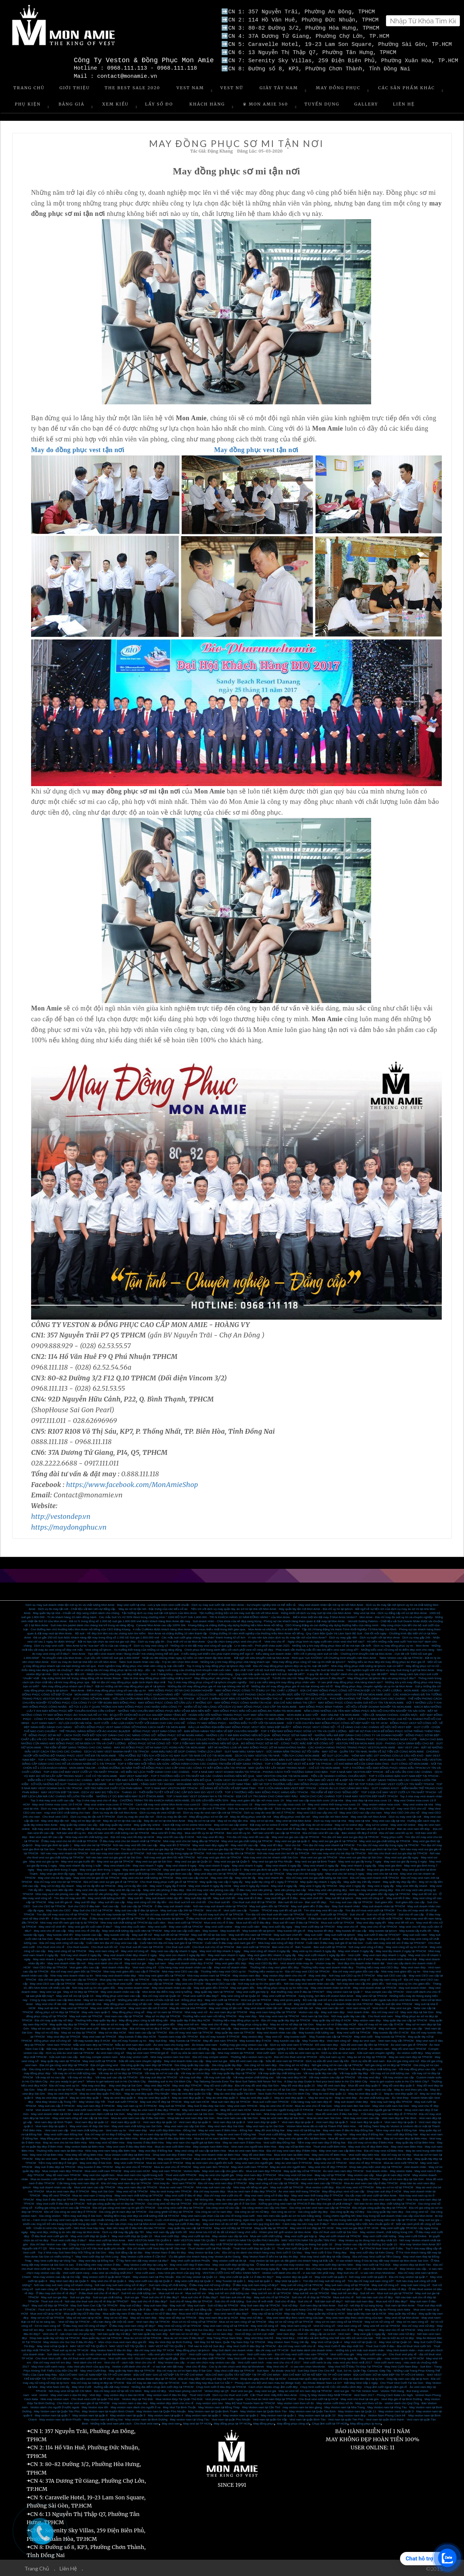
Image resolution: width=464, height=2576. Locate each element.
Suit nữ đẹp (290, 2304)
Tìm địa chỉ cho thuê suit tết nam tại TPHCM (275, 1913)
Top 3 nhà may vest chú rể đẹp (96, 1799)
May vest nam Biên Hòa (406, 2146)
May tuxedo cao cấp (88, 1934)
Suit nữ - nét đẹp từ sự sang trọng (360, 2304)
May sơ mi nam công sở (99, 1999)
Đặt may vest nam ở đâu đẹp (66, 2048)
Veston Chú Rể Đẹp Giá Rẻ (344, 2309)
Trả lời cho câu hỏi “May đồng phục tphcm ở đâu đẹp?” (308, 1677)
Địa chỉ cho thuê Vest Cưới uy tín (335, 2247)
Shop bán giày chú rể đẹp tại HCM (263, 2378)
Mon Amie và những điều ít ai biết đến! (273, 1628)
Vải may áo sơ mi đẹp (195, 2072)
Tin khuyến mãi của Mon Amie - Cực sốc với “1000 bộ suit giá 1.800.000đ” (91, 1657)
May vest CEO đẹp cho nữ (377, 1808)
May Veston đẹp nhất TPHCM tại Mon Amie (222, 2243)
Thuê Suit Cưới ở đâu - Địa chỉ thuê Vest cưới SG (398, 2345)
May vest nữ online (402, 1824)
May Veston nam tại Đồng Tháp (219, 2406)
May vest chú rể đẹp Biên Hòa (368, 2146)
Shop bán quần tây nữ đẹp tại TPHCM (55, 2337)
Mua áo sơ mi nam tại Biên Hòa (215, 2137)
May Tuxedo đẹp (313, 2040)
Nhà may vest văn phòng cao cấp (57, 1893)
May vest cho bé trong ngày (304, 1873)
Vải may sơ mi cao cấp (50, 2076)
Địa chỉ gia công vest (104, 2064)
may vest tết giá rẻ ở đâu (281, 1897)
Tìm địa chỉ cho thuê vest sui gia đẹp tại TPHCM (152, 1848)
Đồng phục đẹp (192, 1999)
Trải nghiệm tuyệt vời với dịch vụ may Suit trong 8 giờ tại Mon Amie (390, 1669)
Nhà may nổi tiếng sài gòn (250, 2186)
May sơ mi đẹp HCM (112, 2032)
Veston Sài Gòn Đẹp (346, 2199)
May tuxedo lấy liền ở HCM (390, 2032)
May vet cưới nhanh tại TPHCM (339, 2235)
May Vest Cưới (81, 2386)
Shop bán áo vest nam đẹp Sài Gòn (190, 2117)
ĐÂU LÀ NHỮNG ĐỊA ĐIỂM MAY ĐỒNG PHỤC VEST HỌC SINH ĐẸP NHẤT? (239, 1726)
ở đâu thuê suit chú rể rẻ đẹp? (99, 2292)
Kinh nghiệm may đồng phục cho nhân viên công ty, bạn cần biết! (141, 1665)
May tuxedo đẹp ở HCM (255, 2040)
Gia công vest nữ (417, 2211)
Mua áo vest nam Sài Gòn (324, 2117)
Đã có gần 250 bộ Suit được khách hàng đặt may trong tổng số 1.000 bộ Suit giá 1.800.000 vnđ (96, 1636)
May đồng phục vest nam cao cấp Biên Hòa (69, 2137)
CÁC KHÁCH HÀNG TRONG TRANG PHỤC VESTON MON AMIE (351, 1746)
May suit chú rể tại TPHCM (249, 1938)
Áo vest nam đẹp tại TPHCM (228, 2011)
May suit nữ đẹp (130, 2304)
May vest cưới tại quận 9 (330, 2276)
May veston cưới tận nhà (85, 2003)
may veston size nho (209, 2402)
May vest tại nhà (359, 1820)
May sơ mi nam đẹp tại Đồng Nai (154, 2133)
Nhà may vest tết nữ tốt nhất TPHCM (378, 1918)
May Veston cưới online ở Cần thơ (144, 2256)
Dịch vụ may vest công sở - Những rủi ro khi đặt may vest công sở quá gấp (183, 1645)
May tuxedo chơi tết (60, 1934)
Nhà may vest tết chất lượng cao (86, 1836)
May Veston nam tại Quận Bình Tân (263, 2410)
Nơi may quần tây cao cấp (348, 2015)
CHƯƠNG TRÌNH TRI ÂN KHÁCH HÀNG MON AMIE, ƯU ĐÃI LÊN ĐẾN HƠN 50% (174, 1799)
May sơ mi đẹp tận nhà (233, 1820)
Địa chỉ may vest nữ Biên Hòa (383, 2150)
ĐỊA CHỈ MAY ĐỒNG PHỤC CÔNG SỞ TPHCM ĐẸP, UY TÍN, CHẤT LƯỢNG (351, 1689)
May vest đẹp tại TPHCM (63, 2036)
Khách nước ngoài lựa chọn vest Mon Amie (390, 1999)
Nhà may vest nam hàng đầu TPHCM (355, 2178)
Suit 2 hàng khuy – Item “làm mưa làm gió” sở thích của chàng (191, 1673)
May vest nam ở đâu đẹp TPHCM (284, 2158)
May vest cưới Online (412, 2235)
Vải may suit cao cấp (217, 2076)
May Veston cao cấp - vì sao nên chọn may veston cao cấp (196, 2361)
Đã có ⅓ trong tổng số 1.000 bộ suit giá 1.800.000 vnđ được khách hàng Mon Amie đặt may (129, 1620)
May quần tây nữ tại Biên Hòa (415, 2142)
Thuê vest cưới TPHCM (180, 2174)
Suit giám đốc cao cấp (410, 1901)
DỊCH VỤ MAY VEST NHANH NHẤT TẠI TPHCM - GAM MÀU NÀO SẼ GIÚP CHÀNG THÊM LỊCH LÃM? (153, 1751)
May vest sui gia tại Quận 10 (193, 1860)
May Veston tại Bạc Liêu (204, 2251)
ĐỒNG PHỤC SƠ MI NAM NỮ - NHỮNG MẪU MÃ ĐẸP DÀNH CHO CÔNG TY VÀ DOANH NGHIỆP (337, 1734)
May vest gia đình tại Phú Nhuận (343, 1869)
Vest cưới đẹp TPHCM (245, 2158)
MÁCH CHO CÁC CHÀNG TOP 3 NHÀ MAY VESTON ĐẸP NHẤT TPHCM (349, 1795)
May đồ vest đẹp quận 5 (398, 2084)
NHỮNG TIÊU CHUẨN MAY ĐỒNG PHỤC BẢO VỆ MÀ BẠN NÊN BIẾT (164, 1710)
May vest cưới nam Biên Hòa (257, 2137)
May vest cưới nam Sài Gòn (391, 2105)
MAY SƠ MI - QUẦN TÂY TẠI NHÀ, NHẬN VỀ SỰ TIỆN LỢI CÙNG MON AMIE (373, 1751)
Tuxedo (254, 1909)
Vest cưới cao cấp (235, 1909)
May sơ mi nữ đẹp (47, 2032)
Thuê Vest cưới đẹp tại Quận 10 (254, 2247)
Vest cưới (354, 1954)
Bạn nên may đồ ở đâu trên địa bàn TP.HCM (136, 2227)
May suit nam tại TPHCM (86, 2015)
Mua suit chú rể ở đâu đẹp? (199, 2296)
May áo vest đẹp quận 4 (188, 2097)
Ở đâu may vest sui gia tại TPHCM (268, 1848)
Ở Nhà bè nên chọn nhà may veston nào (283, 2264)
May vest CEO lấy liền (263, 1962)
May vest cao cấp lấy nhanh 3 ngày (174, 1950)
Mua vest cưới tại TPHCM (185, 1922)
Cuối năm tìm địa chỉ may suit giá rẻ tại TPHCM (171, 1942)
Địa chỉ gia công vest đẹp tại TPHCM (64, 2064)
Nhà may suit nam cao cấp (213, 2186)
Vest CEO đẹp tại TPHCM (50, 1966)
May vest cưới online (218, 1926)
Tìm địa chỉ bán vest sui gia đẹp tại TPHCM (350, 1836)
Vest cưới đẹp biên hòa (364, 2154)
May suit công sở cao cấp (383, 1938)
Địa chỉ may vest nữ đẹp (418, 2325)
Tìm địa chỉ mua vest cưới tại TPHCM (369, 1909)
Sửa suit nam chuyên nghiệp (375, 2052)
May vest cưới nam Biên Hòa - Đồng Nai (320, 2133)
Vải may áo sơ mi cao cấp (161, 2072)
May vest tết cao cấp (244, 1844)
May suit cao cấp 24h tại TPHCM (182, 1909)
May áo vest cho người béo (288, 2166)
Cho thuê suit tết (219, 1901)
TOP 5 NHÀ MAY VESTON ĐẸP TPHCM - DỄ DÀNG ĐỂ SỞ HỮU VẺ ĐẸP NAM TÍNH (200, 1787)
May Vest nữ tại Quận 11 (360, 2341)
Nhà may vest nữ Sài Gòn (295, 2174)
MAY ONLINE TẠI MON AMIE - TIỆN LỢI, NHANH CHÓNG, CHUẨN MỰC (369, 1714)
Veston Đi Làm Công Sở (267, 2309)
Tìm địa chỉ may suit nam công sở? (371, 2280)
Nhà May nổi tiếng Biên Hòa (84, 2154)
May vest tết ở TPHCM (175, 1844)
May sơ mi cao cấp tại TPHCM (51, 2027)
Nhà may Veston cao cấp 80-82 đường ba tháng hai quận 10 (292, 2243)
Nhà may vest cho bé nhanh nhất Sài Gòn (270, 1856)
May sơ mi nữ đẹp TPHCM (189, 2027)
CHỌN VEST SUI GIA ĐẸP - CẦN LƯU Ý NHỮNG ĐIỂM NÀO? (254, 1779)
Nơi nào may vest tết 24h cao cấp (135, 1844)
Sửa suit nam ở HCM (353, 2048)
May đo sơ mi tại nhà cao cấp (122, 1820)
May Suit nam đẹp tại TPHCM (260, 2304)
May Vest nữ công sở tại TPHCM (179, 2325)
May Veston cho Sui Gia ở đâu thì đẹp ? (69, 2341)
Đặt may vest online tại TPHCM (185, 1828)
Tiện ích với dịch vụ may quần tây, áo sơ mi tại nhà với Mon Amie (233, 1608)
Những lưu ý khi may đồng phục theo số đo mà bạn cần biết (331, 1645)
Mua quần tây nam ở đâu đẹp (122, 2313)
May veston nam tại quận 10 (317, 2414)
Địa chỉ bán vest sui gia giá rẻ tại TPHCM (111, 1881)
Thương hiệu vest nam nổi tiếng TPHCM (209, 2015)
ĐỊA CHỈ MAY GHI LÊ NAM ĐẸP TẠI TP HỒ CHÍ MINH (95, 2374)
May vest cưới (157, 1926)
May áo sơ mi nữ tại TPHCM (394, 2186)
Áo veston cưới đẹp (410, 2052)
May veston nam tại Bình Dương (146, 2418)
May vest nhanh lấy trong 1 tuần (80, 1865)
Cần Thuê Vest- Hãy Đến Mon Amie (273, 2394)
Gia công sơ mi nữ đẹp (294, 2064)
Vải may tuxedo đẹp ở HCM (91, 2040)
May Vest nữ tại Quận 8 (52, 2345)
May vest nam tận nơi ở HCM (148, 2007)
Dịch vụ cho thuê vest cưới (230, 2394)
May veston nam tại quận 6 (90, 2414)
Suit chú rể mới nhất (259, 2300)
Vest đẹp (95, 2394)
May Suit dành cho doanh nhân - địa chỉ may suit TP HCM (250, 2349)
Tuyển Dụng (322, 103)
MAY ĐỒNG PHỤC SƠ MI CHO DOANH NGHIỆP (180, 1689)
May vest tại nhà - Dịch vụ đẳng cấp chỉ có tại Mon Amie (390, 1612)
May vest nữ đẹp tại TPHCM (177, 2317)
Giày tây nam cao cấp (166, 1979)
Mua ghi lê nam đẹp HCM (393, 2174)
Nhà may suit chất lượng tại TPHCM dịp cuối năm (132, 1922)
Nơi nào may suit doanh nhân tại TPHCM (220, 1905)
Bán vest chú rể (282, 1946)
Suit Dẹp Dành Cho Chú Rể (315, 2370)
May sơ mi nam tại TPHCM (164, 2011)
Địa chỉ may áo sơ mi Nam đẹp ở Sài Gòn (184, 2370)
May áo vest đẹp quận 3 (222, 2097)
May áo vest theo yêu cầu (411, 2089)
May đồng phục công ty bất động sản (143, 2019)
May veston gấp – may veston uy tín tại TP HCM (392, 2357)
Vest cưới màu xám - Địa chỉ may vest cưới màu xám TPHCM (287, 2353)
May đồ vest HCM (269, 2178)
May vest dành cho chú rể (105, 1962)
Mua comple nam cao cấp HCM (234, 2178)
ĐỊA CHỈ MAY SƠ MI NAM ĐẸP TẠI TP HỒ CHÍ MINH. (388, 2374)
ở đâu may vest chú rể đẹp (69, 1918)
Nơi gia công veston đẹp (283, 2068)
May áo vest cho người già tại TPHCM (377, 2109)
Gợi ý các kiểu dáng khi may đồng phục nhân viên (282, 1681)
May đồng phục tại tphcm (192, 2349)
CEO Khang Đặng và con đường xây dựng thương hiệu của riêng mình (332, 1624)
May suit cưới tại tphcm (340, 1934)
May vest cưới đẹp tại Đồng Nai (233, 2264)
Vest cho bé (292, 1844)
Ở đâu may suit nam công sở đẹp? (255, 2284)
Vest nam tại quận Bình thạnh (385, 2418)
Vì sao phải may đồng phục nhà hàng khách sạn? (350, 1681)
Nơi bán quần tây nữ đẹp (113, 2333)
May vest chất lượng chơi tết (106, 1897)
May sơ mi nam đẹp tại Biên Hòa (405, 2137)
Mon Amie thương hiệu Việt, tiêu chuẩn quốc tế (362, 2223)
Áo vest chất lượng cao (374, 2097)
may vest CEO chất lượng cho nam (67, 1812)
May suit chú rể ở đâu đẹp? (149, 2300)
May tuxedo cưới (295, 2036)
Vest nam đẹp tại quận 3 (400, 2121)
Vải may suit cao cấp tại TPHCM (116, 2076)
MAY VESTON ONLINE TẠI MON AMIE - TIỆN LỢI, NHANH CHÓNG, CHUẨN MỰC (311, 1775)
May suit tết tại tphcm (339, 1897)
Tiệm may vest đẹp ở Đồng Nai (396, 2129)
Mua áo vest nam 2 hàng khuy (92, 2194)
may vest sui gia (265, 2390)
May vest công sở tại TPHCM (67, 1950)
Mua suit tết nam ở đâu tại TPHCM (296, 1922)
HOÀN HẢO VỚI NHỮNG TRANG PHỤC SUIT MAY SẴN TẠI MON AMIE (237, 1714)
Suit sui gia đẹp (80, 2296)
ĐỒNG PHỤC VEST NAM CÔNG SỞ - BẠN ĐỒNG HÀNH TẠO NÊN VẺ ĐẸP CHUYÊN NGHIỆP (195, 1730)
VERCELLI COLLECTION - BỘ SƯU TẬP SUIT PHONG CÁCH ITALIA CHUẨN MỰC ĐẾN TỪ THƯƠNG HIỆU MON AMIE (262, 1693)
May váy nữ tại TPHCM (330, 2174)
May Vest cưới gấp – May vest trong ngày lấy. (328, 2357)
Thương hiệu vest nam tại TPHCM (306, 2178)
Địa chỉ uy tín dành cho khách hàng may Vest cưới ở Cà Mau (262, 2251)
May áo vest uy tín (320, 2097)
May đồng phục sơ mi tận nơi (208, 1816)
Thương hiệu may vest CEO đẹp (377, 1966)
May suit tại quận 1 (260, 2280)
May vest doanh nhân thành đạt (396, 1958)
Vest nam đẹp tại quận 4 (366, 2121)
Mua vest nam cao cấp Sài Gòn (237, 2117)
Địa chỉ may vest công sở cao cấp (62, 1942)
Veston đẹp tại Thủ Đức (137, 2398)
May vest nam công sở (104, 1950)
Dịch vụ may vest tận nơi (405, 1816)
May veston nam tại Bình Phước (60, 2418)
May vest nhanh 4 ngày (247, 1865)
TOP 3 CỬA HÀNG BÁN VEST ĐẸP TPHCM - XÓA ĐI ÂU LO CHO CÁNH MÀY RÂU (313, 1787)
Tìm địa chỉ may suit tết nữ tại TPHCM (164, 1913)
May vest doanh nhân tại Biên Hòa (217, 2154)
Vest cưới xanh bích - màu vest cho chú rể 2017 (269, 2361)
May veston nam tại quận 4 (165, 2414)
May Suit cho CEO (58, 1909)
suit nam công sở (46, 2288)
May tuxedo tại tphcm (383, 1930)
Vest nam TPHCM (59, 2044)
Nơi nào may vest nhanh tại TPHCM (64, 1852)
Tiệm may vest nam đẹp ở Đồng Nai (321, 2142)
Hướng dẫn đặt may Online (111, 2386)
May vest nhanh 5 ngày (214, 1865)
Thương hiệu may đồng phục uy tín (235, 2019)
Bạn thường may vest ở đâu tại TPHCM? (297, 1991)
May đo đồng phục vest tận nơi (77, 449)
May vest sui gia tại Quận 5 (232, 1860)
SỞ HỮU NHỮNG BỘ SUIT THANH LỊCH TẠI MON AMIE (68, 1783)
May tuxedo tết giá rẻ (291, 1930)
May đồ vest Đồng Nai (270, 2129)
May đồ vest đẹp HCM (198, 2089)
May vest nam (367, 2329)
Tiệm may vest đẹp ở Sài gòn (57, 2162)
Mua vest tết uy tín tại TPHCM (204, 1832)
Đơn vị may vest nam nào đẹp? (383, 2199)
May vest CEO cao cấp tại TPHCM (52, 1983)
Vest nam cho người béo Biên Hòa (253, 2146)
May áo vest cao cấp (378, 2089)
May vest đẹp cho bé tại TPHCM (215, 1873)
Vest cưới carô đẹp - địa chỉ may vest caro (217, 2353)
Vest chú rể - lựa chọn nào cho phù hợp (69, 2333)
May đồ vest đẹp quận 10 (298, 2084)
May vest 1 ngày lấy (381, 1885)
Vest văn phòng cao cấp (290, 1889)
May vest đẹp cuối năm (130, 1926)
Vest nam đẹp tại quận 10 (159, 2121)
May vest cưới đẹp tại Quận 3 (90, 2235)
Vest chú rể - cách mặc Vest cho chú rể (371, 2268)
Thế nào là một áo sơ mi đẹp (395, 2337)
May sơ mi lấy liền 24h (132, 1885)
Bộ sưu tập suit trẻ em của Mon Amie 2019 (331, 1999)
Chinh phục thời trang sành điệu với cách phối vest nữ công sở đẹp (228, 1649)
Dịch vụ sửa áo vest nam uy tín (298, 2052)
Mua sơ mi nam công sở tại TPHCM (242, 2321)
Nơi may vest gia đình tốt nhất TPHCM (169, 1856)
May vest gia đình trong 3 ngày (57, 1869)
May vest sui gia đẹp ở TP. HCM (357, 2227)
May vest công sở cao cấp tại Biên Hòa (200, 2150)
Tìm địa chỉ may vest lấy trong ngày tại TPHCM (387, 1844)
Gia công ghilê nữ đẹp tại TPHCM (171, 2211)
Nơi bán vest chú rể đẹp (340, 2329)
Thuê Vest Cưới (199, 2394)
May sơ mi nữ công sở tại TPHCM (291, 2321)
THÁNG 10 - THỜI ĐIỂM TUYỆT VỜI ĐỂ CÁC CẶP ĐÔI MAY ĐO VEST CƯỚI (172, 1791)
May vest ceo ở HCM (189, 1983)
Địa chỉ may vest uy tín (64, 2084)
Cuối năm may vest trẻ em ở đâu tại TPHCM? (396, 1942)
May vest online (218, 1828)
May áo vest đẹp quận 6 (119, 2097)
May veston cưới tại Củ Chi (129, 2268)
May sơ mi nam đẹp (114, 2027)
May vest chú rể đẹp (214, 2023)
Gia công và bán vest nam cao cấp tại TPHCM (319, 2207)
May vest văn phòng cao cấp (189, 1893)
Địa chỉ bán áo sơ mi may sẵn (110, 2023)
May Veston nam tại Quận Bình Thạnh (213, 2410)
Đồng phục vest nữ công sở (52, 2040)
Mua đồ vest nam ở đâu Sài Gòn (337, 2113)
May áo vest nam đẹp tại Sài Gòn (282, 2117)
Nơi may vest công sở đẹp (366, 1946)
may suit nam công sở (415, 2284)
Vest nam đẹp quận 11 (125, 2121)
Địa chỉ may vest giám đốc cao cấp (355, 1970)
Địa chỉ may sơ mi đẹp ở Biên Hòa (370, 2142)
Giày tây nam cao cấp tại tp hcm (407, 2378)
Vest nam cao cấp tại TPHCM (154, 1983)
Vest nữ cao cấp (220, 2027)
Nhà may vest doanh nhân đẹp (115, 1975)
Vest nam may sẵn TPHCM (396, 2040)
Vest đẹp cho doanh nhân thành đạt (360, 1962)
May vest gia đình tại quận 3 (262, 1869)
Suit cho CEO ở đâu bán (84, 1905)
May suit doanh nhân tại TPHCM (383, 1905)
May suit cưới (313, 1934)
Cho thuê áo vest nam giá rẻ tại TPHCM (83, 2402)
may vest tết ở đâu (250, 1897)
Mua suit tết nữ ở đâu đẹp (253, 1922)
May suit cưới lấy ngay (180, 1938)
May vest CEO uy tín (91, 1983)
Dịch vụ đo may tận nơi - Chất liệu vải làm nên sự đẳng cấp (77, 1608)
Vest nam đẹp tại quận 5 (332, 2121)
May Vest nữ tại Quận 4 (326, 2341)
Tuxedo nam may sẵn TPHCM (178, 2036)
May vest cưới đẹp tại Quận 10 (132, 2235)
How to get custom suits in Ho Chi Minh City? (399, 2080)
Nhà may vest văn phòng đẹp (327, 1889)
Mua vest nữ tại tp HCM (45, 2313)
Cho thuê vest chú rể (50, 1946)
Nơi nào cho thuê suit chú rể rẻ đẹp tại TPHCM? (96, 2300)
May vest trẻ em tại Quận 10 (74, 1995)
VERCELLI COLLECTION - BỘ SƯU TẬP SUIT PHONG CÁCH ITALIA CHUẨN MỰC (237, 1738)
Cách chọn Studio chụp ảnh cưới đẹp (272, 2386)
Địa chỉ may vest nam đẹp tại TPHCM (126, 2182)
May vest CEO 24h (318, 1958)
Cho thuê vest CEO (55, 1816)
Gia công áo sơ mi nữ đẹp (252, 2211)
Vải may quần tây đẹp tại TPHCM (234, 2072)
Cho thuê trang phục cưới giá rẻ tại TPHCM (169, 1881)
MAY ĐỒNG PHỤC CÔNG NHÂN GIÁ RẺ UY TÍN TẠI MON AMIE (361, 1702)
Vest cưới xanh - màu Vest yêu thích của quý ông (167, 2272)
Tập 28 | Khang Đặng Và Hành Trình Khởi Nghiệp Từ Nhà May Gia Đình (349, 1628)
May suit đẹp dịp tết (198, 1897)
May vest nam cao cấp (273, 2199)
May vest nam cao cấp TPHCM (321, 2182)
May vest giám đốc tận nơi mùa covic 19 (257, 1799)
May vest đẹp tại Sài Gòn (416, 2011)
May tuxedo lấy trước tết (415, 1930)
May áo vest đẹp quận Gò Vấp (192, 2093)
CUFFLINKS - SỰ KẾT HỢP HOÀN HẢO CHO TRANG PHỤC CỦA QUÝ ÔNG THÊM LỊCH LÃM (187, 1759)
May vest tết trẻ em (401, 1922)
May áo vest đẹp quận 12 (329, 2093)
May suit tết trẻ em (424, 1893)
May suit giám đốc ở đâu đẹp (310, 1905)
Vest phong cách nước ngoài (224, 2398)
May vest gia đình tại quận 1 (53, 1844)
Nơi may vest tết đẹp (210, 1836)
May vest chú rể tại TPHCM (379, 1926)
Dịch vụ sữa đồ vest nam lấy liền (327, 2060)
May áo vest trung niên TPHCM (170, 2190)
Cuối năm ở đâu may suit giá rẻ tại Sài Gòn (334, 1942)
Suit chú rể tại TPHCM (381, 1913)
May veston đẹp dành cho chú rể (284, 1975)
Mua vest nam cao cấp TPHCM (94, 2186)
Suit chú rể (357, 1913)
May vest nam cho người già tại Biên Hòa (193, 2142)
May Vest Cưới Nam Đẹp (400, 2366)
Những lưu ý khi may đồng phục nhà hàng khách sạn (235, 1661)
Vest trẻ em (53, 2329)
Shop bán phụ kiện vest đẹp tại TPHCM (375, 2166)
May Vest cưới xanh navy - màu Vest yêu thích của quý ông (70, 2366)
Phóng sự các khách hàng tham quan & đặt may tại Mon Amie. (305, 1620)
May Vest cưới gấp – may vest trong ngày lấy (250, 2268)
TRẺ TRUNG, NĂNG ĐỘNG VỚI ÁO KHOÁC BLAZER (94, 1730)
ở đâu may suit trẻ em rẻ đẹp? (219, 2288)
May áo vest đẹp (346, 2097)
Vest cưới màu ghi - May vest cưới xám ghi (358, 2353)
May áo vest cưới (351, 2089)
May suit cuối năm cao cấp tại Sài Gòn (137, 1938)
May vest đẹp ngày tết (371, 1922)
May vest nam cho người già (254, 2162)
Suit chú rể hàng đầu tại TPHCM (191, 2300)
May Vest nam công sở (296, 2325)
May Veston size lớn (95, 2406)
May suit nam (157, 1962)
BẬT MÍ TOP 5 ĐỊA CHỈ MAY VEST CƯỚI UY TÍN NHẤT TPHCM (391, 1783)
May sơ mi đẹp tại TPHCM (80, 1991)
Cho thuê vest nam (380, 2015)
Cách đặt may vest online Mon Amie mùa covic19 (167, 1803)
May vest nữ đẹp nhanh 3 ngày (220, 1950)
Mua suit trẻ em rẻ (171, 2292)
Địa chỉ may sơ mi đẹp (396, 2154)
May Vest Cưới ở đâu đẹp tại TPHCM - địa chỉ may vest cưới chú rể (271, 2345)
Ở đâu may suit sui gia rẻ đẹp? (341, 2288)
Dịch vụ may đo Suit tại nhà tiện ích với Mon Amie (84, 1661)
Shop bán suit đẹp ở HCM (384, 2190)
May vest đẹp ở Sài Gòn (95, 2162)
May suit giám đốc (243, 1987)
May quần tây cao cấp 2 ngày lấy (221, 1881)
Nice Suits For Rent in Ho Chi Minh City (284, 2093)
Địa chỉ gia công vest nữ (403, 2060)
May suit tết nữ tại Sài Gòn (208, 1934)
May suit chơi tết (224, 1897)
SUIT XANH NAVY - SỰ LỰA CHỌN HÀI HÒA (61, 1722)
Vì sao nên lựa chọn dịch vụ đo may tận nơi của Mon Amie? (287, 1636)
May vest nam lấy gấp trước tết (166, 2231)
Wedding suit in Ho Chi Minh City (169, 2080)
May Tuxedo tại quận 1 (231, 2280)
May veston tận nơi (166, 2003)
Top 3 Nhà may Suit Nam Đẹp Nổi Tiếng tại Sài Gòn (72, 2251)
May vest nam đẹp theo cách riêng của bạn (294, 2317)
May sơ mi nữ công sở (379, 2321)
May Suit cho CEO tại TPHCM (92, 1909)
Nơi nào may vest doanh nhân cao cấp (309, 1983)
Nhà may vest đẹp (94, 2084)
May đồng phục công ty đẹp (249, 2023)
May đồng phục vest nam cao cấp (118, 1995)
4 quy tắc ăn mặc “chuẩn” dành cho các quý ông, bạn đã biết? (347, 1673)
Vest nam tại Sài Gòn (315, 2015)
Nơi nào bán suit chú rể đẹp (374, 2296)
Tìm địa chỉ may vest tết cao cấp (247, 1836)
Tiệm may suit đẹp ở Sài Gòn (82, 2215)
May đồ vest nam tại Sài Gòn (195, 2113)
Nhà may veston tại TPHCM (236, 2052)
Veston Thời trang (392, 2390)
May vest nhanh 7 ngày (148, 1865)
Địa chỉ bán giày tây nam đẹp (201, 1979)
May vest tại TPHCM (74, 2007)
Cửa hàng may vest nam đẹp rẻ (78, 2182)
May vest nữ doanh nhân (231, 1966)
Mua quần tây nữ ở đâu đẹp (82, 2313)
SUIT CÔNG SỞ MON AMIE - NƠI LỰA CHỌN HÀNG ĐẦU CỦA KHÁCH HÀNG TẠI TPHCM (133, 1698)
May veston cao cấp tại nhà (230, 2235)
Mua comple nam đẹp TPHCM (62, 2170)
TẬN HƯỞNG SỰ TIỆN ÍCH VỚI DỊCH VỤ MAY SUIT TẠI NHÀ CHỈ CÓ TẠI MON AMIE (175, 1755)
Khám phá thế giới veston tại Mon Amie (285, 2231)
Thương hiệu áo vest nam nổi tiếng (185, 2048)
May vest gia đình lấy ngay (57, 1873)
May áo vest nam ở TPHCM (293, 2162)
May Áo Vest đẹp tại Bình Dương (170, 2341)
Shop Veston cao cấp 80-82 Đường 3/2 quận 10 (365, 2243)
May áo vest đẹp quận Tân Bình (235, 2093)
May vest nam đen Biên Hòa (119, 2137)
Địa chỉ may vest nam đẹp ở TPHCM (222, 2182)
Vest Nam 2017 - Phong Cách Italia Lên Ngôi (383, 2394)
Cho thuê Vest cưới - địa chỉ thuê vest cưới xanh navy (70, 2357)
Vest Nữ (232, 87)
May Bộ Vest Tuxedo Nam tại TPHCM (250, 2402)
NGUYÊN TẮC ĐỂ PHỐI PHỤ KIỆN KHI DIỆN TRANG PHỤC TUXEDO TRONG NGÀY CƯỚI (356, 1738)
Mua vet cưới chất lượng (266, 2235)
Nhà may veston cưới (134, 2056)
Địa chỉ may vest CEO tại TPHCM (307, 1970)
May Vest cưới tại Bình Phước (190, 2260)
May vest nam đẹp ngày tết (210, 1844)
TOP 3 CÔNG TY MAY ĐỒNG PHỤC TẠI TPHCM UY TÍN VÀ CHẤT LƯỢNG (295, 1718)
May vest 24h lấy (222, 1877)
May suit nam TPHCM (166, 2170)
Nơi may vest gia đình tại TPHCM (219, 1856)
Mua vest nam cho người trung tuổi (140, 2174)
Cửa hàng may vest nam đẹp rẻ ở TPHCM (389, 2113)
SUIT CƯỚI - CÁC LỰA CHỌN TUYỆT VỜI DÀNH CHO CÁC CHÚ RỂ (139, 1722)
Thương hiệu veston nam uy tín (251, 2056)
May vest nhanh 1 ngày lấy (358, 1865)
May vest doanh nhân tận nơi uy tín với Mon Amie (331, 1604)
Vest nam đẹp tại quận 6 (297, 2121)
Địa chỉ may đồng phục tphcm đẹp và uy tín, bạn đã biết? (291, 1665)
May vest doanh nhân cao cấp (171, 1987)
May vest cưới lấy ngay (277, 1926)
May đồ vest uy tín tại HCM (55, 2089)
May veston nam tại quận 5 (127, 2414)
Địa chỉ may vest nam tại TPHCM (191, 2032)
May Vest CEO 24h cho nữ (401, 1812)
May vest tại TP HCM (197, 2423)
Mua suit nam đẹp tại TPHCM (230, 2101)
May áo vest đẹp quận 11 (364, 2093)
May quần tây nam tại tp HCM (366, 2313)
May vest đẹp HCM (157, 2084)
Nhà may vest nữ (196, 2011)
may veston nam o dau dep (130, 2402)
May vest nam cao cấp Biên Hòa (340, 2150)
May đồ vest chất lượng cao (93, 2089)
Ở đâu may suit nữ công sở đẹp (210, 2284)
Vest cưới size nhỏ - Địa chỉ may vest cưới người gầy (143, 2357)
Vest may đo (161, 2182)
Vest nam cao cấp (410, 2027)
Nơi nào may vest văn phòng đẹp (371, 1889)
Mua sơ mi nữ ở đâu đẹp (160, 2313)
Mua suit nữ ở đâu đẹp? (391, 2300)
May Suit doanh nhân (346, 1905)
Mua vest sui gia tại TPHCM (318, 1856)
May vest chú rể (347, 1926)
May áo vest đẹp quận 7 (85, 2097)
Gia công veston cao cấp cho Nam (264, 2207)
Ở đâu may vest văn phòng (254, 1889)
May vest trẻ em (188, 2023)
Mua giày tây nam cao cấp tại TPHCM (124, 1979)
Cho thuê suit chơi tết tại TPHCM (254, 1901)
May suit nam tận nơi (278, 2003)
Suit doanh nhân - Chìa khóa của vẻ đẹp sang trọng (227, 1620)
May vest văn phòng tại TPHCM (306, 1893)
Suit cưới (312, 1913)
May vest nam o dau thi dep (69, 2394)
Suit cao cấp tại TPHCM (136, 1905)
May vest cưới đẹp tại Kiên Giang (371, 2251)
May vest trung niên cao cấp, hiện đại (290, 2219)
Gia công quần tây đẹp (227, 2064)
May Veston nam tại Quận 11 (357, 2410)
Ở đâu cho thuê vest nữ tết (203, 1918)
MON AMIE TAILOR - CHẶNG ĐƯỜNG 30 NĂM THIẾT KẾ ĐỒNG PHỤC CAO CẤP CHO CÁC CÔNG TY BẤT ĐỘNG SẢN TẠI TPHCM (158, 1767)
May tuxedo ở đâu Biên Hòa (145, 2142)
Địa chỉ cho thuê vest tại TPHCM (295, 2056)
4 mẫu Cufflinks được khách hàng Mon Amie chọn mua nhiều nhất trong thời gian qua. (189, 1628)
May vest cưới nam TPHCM (249, 2166)
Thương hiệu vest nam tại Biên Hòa (59, 2150)
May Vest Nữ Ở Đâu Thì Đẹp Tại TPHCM (355, 2366)
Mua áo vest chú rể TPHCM (172, 2166)
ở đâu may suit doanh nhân (173, 1905)
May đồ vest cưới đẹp (218, 2084)
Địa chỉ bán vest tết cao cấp (321, 1832)
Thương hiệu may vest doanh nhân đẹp (327, 1966)
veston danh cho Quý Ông (401, 2402)
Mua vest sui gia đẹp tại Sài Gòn (361, 1856)
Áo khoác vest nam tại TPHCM (356, 2027)
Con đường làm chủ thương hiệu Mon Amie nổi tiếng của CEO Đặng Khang (81, 1628)
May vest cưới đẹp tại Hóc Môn (332, 2264)
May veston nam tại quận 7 (52, 2414)
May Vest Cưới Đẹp (93, 2370)
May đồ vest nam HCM (236, 2109)
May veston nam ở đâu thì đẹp (167, 2394)
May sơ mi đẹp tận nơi (85, 1820)
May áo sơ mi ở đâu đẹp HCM (336, 2023)
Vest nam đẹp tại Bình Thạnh (53, 2121)
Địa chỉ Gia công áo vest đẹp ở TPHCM (70, 2211)
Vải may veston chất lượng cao (253, 2076)
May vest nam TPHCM (242, 2105)
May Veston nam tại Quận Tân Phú (57, 2410)
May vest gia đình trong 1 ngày (100, 1869)
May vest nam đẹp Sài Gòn (226, 2125)
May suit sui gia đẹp (54, 2296)
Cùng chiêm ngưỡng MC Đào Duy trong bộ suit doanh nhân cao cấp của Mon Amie (378, 2215)
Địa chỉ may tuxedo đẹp (209, 2190)
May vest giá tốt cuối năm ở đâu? (90, 1926)
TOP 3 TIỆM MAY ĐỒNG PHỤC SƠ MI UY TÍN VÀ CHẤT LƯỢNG (303, 1730)
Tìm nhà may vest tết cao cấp (323, 1909)
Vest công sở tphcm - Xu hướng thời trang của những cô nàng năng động (133, 1649)
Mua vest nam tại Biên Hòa (292, 2154)
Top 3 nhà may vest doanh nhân (421, 1795)
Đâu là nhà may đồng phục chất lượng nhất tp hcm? (158, 1677)
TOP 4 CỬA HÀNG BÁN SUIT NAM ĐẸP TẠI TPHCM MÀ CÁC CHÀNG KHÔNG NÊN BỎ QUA (315, 1759)
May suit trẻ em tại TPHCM (311, 2292)
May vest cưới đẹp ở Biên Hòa (190, 2264)
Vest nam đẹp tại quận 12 (91, 2121)
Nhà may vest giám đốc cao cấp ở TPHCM (131, 1970)
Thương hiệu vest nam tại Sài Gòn (238, 2113)
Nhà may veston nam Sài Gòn (170, 2056)
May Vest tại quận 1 (287, 2280)
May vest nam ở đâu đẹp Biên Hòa (129, 2146)
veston (43, 2394)
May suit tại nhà (48, 2007)
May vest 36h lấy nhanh (411, 1885)
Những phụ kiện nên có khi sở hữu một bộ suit (148, 1999)
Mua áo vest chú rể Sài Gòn (313, 2105)
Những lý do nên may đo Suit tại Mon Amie (315, 1669)
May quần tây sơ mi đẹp (325, 2158)
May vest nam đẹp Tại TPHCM (310, 2199)
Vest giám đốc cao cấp (220, 1958)
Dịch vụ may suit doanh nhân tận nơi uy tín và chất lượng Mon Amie (70, 1604)
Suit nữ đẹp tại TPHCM (223, 2304)
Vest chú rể (213, 1909)
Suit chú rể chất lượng (229, 2300)
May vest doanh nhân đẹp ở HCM (190, 1962)
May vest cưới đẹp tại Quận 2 (194, 2280)
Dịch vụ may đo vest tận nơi (135, 1816)
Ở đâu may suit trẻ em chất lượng (175, 2288)
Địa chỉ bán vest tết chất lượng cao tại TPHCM (118, 1832)
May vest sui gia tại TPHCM (115, 1860)
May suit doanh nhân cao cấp (52, 2186)
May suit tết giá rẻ (60, 1901)
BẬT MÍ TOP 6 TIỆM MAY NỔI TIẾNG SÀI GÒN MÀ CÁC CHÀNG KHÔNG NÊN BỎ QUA (153, 1779)
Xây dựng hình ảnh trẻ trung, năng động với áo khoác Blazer (81, 1677)
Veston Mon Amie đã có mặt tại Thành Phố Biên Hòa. (321, 2125)
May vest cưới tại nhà (196, 2235)
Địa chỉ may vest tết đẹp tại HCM (132, 1836)
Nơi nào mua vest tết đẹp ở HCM (331, 1828)
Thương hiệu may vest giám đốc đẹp (274, 1966)
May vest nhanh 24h (117, 1865)
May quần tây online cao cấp (78, 1824)
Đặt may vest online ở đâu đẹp (52, 1828)
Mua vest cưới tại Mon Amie (107, 2239)
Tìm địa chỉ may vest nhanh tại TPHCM (328, 1844)
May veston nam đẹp (246, 1975)
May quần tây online (147, 1824)
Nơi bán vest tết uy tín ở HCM (374, 1828)
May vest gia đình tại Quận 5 (222, 1869)
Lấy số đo (159, 103)
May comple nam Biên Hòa (211, 2146)
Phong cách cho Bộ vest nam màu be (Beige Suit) (268, 2382)
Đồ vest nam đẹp (326, 2044)
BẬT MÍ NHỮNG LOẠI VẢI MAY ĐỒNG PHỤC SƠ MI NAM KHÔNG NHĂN (257, 1746)
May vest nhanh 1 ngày (139, 1958)
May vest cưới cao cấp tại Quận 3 (150, 2280)
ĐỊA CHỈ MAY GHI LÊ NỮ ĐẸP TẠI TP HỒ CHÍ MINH (168, 2374)
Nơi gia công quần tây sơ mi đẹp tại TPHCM (116, 2203)
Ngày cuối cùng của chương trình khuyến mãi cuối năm (194, 1669)
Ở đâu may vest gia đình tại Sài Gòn (374, 1848)
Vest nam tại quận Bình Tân (307, 2418)
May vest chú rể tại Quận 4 (108, 2280)
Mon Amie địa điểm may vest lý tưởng (167, 1991)
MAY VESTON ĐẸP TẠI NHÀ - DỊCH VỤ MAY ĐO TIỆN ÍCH (80, 1791)
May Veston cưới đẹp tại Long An (146, 2264)
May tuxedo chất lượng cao (316, 2032)
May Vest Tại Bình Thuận (179, 2406)
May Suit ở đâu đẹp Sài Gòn (206, 2105)
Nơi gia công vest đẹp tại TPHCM (119, 2068)
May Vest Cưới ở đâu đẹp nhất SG (341, 2345)
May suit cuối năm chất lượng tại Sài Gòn (82, 1938)
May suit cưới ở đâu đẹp (184, 2223)
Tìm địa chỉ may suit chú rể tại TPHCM (217, 1913)
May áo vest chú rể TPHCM (133, 2166)
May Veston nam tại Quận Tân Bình (312, 2410)
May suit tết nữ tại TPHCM (171, 1934)
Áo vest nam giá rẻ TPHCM (409, 2044)
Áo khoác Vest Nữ (283, 2370)
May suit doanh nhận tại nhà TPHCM (349, 2003)
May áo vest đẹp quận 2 (256, 2097)
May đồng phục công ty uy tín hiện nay (283, 1987)
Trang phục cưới (392, 1836)
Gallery (366, 103)
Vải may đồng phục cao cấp (417, 2068)
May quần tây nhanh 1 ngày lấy (320, 1881)
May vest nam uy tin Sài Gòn (265, 2125)
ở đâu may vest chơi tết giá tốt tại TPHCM (117, 1918)
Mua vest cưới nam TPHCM (103, 2170)
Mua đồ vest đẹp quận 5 (364, 2084)
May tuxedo (210, 1930)
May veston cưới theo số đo (334, 2402)
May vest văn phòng (343, 1893)
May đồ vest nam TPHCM (220, 2040)
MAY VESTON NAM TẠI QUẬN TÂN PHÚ (309, 2239)
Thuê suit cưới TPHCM (122, 2101)
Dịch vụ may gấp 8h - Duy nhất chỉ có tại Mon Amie (171, 1641)
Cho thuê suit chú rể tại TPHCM (213, 1946)
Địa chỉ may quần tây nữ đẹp (54, 2019)
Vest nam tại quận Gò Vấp (270, 2418)
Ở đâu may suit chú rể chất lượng (128, 2288)
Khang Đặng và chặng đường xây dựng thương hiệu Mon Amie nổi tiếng (235, 1624)
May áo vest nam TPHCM (228, 2048)
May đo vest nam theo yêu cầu (236, 2199)
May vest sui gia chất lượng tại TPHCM (246, 1840)
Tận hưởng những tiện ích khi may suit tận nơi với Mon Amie (239, 1612)
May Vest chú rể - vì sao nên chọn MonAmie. (296, 2366)
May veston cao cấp (360, 2174)
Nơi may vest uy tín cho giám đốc (408, 1983)
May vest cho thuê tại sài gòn (359, 2398)
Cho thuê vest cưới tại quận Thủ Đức (95, 2398)
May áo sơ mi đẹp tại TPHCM (366, 2056)
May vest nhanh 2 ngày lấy (321, 1865)
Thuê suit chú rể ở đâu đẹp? (160, 2296)
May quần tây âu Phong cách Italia (388, 2309)
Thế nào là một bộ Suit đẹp (206, 2345)
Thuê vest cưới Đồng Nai (274, 2133)
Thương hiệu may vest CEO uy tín (223, 1970)
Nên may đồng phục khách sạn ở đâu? (67, 1685)
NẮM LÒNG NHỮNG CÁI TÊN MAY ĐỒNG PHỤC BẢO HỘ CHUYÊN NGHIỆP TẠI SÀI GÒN (364, 1710)
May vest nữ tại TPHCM (371, 1995)
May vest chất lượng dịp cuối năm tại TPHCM (132, 1930)
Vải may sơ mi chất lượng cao (389, 2072)
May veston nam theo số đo (295, 2402)
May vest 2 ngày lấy (352, 1885)
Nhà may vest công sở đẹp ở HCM (280, 1942)
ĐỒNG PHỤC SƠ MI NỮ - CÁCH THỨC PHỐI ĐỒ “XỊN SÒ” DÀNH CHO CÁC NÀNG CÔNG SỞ (92, 1734)
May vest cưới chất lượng (379, 2235)
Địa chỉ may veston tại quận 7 (408, 2276)
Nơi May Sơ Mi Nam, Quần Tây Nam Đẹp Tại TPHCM (229, 2341)
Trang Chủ (29, 87)
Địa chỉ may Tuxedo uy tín (129, 2040)
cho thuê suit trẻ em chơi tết (187, 1901)
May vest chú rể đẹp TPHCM (327, 2166)
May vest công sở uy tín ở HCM (406, 1946)
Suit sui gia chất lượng (107, 2296)
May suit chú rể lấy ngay (348, 1938)
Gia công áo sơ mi (283, 2211)
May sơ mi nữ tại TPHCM (47, 2317)
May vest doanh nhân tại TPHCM (374, 1987)
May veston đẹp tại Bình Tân (412, 2264)
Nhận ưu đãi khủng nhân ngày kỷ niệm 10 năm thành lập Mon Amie (186, 1657)
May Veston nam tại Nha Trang (345, 2406)
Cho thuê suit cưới (178, 1946)
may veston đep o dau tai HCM (124, 2394)
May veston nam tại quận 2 (240, 2414)
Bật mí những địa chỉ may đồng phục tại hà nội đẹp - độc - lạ (115, 1669)
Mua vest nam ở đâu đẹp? (231, 2313)
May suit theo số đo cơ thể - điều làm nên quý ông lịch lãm (241, 2223)
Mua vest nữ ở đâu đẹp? (195, 2313)
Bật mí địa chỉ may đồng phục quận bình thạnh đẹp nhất (128, 1681)
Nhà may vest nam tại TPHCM (279, 2015)
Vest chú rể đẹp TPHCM (365, 2162)
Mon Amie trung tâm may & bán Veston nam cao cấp (156, 2243)
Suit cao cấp (110, 1905)
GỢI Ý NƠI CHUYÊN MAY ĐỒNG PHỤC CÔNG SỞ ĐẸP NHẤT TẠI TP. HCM (337, 1722)
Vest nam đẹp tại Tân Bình (398, 2117)
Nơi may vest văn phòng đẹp (229, 1893)
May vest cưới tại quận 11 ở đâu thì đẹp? (246, 2276)
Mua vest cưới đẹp (166, 2235)
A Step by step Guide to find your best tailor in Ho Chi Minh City (325, 2080)
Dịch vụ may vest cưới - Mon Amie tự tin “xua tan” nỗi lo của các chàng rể (82, 1645)
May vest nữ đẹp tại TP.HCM (233, 2227)
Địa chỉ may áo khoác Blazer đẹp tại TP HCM (146, 2378)
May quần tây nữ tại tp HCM (326, 2313)
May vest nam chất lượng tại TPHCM (139, 2194)
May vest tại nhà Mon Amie (294, 1820)
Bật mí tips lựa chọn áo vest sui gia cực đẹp (107, 1641)
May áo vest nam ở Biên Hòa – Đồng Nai (225, 2129)
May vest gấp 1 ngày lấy (369, 2333)
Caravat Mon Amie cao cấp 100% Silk (160, 1624)
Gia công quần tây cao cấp (191, 2064)
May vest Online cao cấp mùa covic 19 (280, 1803)
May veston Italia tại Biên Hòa (84, 2146)
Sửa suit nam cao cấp (63, 2056)
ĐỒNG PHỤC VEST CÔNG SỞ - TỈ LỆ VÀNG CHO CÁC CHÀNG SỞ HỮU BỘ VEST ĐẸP (352, 1726)
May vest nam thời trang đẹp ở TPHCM (317, 2194)
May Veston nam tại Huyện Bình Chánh (108, 2410)
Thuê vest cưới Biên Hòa (329, 2146)
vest (34, 2394)
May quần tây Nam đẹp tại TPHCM (132, 2370)
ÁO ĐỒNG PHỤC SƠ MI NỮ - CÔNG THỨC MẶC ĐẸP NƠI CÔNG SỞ (287, 1742)
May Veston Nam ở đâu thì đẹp (165, 2251)
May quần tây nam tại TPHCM (214, 1991)
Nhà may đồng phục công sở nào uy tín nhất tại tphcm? (308, 1661)
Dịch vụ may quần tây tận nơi (107, 1808)
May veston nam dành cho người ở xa (136, 2406)
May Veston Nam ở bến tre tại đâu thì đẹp (270, 2256)
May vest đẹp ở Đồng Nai (366, 2133)
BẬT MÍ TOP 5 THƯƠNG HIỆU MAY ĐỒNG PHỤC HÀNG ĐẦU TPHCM (299, 1783)
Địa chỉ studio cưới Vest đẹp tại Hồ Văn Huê (157, 2247)
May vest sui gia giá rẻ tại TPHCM (334, 1840)
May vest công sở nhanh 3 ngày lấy (267, 1950)
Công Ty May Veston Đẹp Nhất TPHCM (325, 2394)
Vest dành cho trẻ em (87, 2361)
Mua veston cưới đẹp (319, 2186)
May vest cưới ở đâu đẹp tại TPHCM (61, 2203)
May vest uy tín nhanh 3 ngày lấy (314, 1950)
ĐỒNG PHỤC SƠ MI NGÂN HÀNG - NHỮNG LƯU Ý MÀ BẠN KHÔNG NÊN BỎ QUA (214, 1734)
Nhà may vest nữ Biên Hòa (107, 2142)
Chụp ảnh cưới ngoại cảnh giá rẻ (385, 2386)
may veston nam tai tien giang (302, 2406)
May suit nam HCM (196, 2101)
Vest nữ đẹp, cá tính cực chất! (254, 2333)
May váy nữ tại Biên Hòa (295, 2146)
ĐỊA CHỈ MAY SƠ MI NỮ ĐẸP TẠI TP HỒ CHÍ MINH (317, 2374)
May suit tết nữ (142, 1934)
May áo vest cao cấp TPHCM (318, 2089)
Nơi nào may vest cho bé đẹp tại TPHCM (338, 1852)
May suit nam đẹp (333, 2011)
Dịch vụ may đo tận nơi (172, 1816)
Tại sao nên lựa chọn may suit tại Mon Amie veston (132, 2223)
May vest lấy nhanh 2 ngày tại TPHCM (401, 1950)
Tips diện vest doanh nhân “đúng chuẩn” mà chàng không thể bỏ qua (133, 1653)
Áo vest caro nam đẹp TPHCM (343, 2170)
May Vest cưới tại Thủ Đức (373, 2264)
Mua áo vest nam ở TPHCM (165, 2162)
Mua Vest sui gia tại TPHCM (125, 2329)
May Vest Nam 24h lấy (55, 2386)
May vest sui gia (135, 1962)
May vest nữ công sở (370, 1897)
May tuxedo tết (230, 1930)
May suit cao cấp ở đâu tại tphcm (136, 1909)
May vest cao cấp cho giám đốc (222, 2170)
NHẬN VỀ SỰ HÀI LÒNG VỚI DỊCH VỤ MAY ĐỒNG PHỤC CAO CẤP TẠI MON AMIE (240, 1706)
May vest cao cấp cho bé (191, 1877)
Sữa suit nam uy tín (332, 2056)
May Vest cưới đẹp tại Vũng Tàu (55, 2260)
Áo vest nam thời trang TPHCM (299, 2190)
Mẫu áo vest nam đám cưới (133, 2044)
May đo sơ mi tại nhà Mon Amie (164, 1820)
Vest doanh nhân (358, 2011)
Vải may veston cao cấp (398, 2076)
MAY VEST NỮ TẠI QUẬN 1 (167, 2345)
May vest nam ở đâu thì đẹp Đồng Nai (348, 2129)
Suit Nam (263, 2370)
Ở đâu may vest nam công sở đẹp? (132, 2325)
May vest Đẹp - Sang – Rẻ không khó (188, 2199)
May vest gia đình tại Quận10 (182, 1869)
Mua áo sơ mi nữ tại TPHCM (142, 2337)
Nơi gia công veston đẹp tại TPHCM (167, 2068)
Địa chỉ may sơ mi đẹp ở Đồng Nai (108, 2133)
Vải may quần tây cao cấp (320, 2072)
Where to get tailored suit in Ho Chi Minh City (116, 2080)
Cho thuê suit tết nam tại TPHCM (141, 1946)
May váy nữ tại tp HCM (267, 2313)
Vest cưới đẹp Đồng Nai (402, 2133)
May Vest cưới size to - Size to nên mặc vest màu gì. (183, 2268)
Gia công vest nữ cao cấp (222, 2207)
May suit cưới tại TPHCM (286, 2186)
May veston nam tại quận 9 (396, 2410)
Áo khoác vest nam (204, 2044)
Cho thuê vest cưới (119, 1983)
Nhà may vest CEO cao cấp (180, 1970)
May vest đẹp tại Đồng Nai (95, 2260)
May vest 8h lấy (245, 1877)
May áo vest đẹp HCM (62, 2093)
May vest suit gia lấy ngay (401, 1856)
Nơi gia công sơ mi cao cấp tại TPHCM (337, 2064)
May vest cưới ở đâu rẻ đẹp (183, 2194)
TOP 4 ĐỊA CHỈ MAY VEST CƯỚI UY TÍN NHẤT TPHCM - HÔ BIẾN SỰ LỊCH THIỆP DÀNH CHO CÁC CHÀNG (116, 1771)
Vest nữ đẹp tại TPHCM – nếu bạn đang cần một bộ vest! (96, 2321)
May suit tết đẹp (85, 1901)
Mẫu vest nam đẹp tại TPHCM (93, 2044)
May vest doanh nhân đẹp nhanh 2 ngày (130, 1954)
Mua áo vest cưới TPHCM (401, 2162)
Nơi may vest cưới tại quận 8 (367, 2276)
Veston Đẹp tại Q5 (217, 2390)
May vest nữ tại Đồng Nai (303, 2129)
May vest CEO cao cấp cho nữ (317, 1812)
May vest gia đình (390, 1865)
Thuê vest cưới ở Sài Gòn (332, 2109)
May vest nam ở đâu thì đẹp (393, 2158)
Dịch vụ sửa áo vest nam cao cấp (193, 2052)
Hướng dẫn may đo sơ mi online (311, 1824)
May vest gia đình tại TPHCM (141, 1869)
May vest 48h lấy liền (59, 1889)
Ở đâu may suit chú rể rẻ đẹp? (56, 2292)
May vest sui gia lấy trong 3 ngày (405, 1860)
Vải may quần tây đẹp (353, 2072)
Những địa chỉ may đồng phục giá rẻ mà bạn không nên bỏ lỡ (208, 1685)
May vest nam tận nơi (330, 2007)
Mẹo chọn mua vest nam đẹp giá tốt (122, 2341)
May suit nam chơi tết (288, 1934)
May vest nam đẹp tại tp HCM (218, 2317)
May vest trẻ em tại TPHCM (381, 2325)
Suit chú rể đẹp (285, 2300)
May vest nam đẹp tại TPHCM (137, 2186)
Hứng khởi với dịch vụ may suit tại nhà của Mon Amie (316, 1612)
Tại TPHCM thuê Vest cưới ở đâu (381, 2247)
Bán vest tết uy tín (238, 1832)
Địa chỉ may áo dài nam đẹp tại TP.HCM (153, 2382)
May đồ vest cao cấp (167, 2089)
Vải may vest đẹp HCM (291, 2076)
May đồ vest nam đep (331, 2084)
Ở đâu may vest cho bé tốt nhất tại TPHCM (69, 1840)
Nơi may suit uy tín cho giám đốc (260, 1983)
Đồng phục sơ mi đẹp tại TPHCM (58, 2011)
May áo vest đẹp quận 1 (290, 2097)
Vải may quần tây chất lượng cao (279, 2072)
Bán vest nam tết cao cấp (46, 1836)
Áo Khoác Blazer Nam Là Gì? (322, 2382)
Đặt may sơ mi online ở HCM (269, 1824)
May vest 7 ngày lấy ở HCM (168, 1885)
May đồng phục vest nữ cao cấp (343, 2190)
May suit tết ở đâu (398, 1897)
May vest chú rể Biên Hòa (329, 2154)
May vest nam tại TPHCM (99, 2036)
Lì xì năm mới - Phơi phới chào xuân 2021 (262, 1645)
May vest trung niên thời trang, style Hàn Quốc (232, 2219)
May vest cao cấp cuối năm (182, 1930)
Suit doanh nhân (376, 2170)
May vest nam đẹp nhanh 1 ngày (384, 1954)
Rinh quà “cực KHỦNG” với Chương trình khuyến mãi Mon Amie (334, 1657)
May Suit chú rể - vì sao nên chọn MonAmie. (366, 2272)
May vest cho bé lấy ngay (54, 1877)
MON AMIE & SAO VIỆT (302, 1714)
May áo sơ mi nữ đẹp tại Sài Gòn (291, 2023)
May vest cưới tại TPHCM (186, 1926)
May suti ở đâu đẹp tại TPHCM (55, 2166)
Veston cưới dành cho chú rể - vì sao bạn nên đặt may (147, 2366)
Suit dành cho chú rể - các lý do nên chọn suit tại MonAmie (85, 2353)
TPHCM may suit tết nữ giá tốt (281, 1909)
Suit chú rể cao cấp (411, 1913)
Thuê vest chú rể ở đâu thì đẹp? (256, 2329)
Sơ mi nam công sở (47, 2325)
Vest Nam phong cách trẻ (185, 2390)
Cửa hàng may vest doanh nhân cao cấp (185, 1966)
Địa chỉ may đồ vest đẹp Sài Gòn (257, 2084)
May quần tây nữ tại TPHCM (301, 2170)
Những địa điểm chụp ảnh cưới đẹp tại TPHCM (163, 2386)
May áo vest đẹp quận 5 (154, 2097)
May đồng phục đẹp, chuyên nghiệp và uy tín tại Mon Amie (373, 1685)
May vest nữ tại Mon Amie (402, 2317)
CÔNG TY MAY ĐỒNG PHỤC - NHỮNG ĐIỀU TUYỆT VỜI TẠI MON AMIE (235, 1722)
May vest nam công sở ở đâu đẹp (267, 2194)
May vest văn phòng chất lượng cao (144, 1893)
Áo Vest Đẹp (400, 2097)
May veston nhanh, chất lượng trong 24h (386, 2231)
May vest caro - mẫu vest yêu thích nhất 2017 (156, 2353)
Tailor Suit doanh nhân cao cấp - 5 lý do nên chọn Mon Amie (158, 1661)
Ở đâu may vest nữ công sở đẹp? (85, 2325)
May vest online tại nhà (418, 1803)
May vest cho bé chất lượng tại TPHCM (147, 1877)
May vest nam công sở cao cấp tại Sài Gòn (81, 2117)
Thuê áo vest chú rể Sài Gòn (234, 2089)
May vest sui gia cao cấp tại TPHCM (295, 1836)
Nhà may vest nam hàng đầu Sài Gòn (288, 2113)
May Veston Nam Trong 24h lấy (288, 2341)
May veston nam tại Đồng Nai (103, 2418)
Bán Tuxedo (303, 1946)
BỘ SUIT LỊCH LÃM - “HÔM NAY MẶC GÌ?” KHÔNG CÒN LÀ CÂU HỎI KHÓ (372, 1755)
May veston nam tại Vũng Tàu (189, 2418)
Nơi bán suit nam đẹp (359, 2300)
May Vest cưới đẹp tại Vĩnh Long (96, 2256)
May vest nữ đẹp (155, 2390)
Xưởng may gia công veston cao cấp (243, 2044)
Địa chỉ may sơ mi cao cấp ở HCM (380, 2023)
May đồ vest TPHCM (56, 2194)
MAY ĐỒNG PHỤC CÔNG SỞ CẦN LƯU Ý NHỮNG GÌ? (175, 1702)
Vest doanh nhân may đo (296, 1962)
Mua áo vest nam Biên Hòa (246, 2150)
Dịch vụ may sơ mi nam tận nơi (295, 1808)
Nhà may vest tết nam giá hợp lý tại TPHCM (69, 1922)
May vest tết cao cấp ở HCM (175, 1836)
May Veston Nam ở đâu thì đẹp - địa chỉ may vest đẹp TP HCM (132, 2349)
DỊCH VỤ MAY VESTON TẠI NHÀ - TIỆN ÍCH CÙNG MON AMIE (277, 1755)
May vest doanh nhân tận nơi (66, 1962)
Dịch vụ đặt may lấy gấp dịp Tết (123, 2231)
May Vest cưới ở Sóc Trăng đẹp (326, 2251)
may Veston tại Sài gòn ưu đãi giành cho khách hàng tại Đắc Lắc (291, 2260)
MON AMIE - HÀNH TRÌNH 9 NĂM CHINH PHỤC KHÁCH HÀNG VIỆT (131, 1738)
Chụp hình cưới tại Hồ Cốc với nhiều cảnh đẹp (331, 2386)
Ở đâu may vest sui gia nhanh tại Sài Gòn (321, 1848)
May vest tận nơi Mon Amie (330, 1816)
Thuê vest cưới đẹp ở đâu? (69, 2239)
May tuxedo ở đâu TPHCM (95, 2166)
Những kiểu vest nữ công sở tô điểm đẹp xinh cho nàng (397, 1649)
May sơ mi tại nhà (261, 1820)
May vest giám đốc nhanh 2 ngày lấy (272, 1954)
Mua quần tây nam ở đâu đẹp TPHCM (86, 2158)
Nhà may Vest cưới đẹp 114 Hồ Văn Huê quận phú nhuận (87, 2247)
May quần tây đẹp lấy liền (399, 1881)
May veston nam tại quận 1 (278, 2414)
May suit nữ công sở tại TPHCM (302, 2284)
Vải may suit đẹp (190, 2076)
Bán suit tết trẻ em (290, 1901)
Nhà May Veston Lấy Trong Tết (56, 2101)
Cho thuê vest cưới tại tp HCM (318, 2398)
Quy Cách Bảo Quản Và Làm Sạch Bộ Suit (334, 1632)
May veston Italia (401, 2170)
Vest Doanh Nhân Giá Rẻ (231, 2309)
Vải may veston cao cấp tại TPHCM (332, 2076)
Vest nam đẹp (138, 2129)
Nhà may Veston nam (54, 2398)
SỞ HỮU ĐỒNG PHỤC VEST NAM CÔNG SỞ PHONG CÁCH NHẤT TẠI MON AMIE (130, 1726)
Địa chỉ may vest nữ (385, 2011)
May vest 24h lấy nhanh (91, 1889)
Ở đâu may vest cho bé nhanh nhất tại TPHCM (130, 1840)
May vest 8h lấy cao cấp (125, 1889)
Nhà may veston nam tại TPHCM (208, 1975)
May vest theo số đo (369, 2402)
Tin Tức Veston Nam (364, 2390)
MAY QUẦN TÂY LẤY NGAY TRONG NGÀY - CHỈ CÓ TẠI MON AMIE (294, 1767)
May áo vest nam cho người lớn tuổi (209, 2162)
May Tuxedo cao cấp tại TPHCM (330, 2036)
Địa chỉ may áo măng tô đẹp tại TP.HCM (97, 2382)
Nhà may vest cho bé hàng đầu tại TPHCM (191, 1840)
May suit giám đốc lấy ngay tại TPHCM (384, 1893)
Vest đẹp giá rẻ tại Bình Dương (401, 2398)
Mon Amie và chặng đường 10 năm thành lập (177, 1632)
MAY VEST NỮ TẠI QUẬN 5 (88, 2345)
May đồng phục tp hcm (365, 2423)
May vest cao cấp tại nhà (389, 1820)
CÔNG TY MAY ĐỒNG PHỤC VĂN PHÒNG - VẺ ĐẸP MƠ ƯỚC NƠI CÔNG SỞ (191, 1718)
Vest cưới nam (265, 2052)
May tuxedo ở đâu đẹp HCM (137, 2036)
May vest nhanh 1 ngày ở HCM (53, 1958)
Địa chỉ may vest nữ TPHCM (354, 2186)
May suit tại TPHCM (172, 2105)
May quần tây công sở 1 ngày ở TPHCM (271, 1881)
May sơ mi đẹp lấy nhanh (57, 1885)
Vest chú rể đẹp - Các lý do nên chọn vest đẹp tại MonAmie (224, 2366)
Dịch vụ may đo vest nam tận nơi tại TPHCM (212, 1812)
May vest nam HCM (116, 2109)
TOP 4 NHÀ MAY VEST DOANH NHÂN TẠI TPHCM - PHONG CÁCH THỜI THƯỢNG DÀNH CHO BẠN (259, 1771)
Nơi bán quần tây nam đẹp (150, 2333)
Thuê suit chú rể (52, 2300)
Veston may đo (325, 1962)
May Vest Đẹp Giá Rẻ (259, 2337)
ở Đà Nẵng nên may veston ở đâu (98, 2264)
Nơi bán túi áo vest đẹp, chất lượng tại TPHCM (385, 2203)
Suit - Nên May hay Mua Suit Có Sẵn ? (207, 2382)
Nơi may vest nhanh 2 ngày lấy (81, 1954)
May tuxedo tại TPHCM (390, 2036)
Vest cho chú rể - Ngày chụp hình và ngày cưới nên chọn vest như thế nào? (314, 1641)
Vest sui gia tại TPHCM (256, 1999)
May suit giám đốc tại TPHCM (269, 1905)
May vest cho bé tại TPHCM (92, 1844)
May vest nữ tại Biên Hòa (46, 2154)
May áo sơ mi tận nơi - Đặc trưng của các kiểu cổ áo (153, 1608)
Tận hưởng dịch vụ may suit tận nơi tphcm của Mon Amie (159, 1612)
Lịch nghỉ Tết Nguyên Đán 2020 (252, 1828)
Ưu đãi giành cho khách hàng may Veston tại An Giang (204, 2256)
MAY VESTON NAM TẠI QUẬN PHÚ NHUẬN (249, 2239)
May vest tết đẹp (271, 1844)
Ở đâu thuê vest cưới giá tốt (49, 2235)
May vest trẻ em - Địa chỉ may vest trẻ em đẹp (312, 2268)
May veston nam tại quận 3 (203, 2414)
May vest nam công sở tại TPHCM (225, 2325)
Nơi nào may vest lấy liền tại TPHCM (230, 1852)
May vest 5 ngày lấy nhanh (251, 1885)
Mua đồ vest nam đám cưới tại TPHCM (92, 2178)
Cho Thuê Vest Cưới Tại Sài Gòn (401, 2382)
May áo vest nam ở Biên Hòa (242, 2142)
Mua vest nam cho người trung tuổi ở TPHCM (283, 2109)
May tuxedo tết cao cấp (351, 1930)
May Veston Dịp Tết (92, 2101)
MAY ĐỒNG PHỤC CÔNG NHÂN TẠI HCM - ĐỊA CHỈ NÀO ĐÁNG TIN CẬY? (265, 1702)
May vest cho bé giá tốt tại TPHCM (97, 1877)
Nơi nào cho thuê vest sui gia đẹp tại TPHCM (397, 1852)
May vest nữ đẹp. (252, 2317)
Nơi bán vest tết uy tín (71, 1832)
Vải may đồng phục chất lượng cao (373, 2068)
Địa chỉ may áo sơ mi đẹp (316, 2027)
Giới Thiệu (75, 87)
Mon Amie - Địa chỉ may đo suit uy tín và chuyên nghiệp (396, 1616)
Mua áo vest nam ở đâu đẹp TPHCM (252, 2190)
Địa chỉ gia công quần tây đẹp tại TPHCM (379, 2207)
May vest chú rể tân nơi (51, 2003)
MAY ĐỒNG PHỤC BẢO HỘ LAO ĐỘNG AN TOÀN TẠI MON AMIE (257, 1710)
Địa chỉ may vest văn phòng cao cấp (210, 1889)
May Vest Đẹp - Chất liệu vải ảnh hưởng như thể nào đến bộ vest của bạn (324, 2337)
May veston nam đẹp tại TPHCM (244, 1979)
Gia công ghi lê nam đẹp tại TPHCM (122, 2211)
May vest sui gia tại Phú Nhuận (272, 1860)
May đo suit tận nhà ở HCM (244, 2003)
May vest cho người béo (99, 2174)
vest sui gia (341, 2390)
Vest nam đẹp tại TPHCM (152, 2321)
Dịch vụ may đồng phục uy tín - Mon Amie (401, 1645)
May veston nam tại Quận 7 (345, 1991)
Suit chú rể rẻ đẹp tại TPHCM (311, 2296)
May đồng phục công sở (128, 2011)
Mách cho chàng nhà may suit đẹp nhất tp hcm (117, 1673)
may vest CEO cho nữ (411, 1808)
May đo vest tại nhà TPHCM (187, 2007)
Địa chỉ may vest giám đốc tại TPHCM (76, 1970)
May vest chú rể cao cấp (50, 1930)
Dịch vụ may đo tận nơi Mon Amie (115, 1812)
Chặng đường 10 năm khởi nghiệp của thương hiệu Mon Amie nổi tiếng (256, 1632)
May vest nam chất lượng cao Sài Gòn (137, 2125)
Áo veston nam (379, 2048)
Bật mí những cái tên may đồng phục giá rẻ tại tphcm (130, 1685)
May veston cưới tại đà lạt (230, 2260)
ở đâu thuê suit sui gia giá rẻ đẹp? (296, 2288)
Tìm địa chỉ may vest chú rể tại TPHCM (62, 1913)
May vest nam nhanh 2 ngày (226, 1954)
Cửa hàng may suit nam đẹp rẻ (311, 2101)
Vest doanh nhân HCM (50, 2109)
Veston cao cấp (309, 2011)
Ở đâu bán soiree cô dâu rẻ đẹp (385, 2288)
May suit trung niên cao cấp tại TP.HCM (390, 2219)
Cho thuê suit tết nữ (104, 1946)
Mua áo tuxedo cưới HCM (47, 2178)
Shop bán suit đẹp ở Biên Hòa (172, 2154)
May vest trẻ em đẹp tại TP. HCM (311, 2227)
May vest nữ (273, 2036)
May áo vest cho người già (216, 2174)
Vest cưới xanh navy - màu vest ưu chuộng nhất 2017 (98, 2272)
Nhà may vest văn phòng (267, 1893)
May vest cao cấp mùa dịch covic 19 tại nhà (314, 1799)
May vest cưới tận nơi (299, 2007)
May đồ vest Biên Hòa (257, 2154)
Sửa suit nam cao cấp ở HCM (317, 2048)
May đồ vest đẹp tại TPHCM (133, 2089)
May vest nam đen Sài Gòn (352, 2105)
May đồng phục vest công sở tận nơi (128, 2003)
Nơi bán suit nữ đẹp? (329, 2300)
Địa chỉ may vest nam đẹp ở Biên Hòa (291, 2150)
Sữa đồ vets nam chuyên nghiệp (140, 2060)
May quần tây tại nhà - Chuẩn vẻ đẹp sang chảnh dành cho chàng (76, 1612)
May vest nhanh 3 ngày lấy (283, 1865)
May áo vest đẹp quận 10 (400, 2093)
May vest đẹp (317, 1975)
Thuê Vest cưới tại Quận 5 (294, 2247)
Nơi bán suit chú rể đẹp (235, 2296)
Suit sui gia (131, 2296)
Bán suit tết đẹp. (316, 1901)
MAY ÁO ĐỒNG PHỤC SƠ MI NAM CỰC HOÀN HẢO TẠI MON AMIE (159, 1746)
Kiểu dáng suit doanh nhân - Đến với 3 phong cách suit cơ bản (297, 1653)
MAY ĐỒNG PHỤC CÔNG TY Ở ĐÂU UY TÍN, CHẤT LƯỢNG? (257, 1689)
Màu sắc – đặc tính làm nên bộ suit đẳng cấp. (182, 2309)
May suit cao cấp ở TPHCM (56, 2105)
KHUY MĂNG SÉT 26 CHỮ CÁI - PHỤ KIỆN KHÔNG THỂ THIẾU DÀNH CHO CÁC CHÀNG (346, 1698)
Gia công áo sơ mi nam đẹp (213, 2211)
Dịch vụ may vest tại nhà (330, 1820)
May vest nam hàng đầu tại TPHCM (272, 2011)
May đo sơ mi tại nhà (201, 1820)
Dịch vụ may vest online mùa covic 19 (227, 1803)
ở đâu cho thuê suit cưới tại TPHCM (282, 1918)
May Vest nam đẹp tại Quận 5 (69, 2280)
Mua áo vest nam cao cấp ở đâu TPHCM (370, 2182)
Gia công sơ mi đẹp (42, 2068)
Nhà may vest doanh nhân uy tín (71, 1975)
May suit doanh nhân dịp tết (163, 1897)
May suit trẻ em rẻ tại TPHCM (271, 2292)
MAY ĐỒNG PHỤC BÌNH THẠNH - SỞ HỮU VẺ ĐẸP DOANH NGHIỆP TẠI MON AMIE (355, 1706)
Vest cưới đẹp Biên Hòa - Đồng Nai (172, 2129)
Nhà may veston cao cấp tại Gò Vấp (56, 2276)
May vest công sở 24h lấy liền (147, 1901)
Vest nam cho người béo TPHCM (142, 2178)
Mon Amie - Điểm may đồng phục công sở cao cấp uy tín (108, 1689)
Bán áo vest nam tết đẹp (413, 1828)
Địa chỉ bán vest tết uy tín (396, 1832)
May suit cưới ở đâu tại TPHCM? (378, 1934)
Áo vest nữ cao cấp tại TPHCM (84, 2329)
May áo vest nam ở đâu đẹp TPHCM (155, 2109)
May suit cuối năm (415, 1934)
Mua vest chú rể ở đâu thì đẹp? (300, 2329)
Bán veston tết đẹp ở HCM (359, 1832)
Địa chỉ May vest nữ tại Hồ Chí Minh (117, 2390)
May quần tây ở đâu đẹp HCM (190, 2019)
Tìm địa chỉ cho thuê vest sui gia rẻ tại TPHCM (87, 1848)
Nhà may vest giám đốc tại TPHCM (161, 1975)
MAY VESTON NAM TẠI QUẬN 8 (149, 2239)
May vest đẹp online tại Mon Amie (140, 1828)
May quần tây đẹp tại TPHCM (69, 2023)
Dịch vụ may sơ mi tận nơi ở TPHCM (201, 1808)
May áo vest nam (364, 2040)
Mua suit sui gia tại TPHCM (395, 2292)
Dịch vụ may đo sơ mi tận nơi (338, 1808)
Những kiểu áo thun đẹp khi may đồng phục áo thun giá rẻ (386, 1661)
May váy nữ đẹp (295, 2313)
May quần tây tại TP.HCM (271, 2227)
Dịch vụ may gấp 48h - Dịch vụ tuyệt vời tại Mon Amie (364, 1636)
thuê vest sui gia (241, 2390)
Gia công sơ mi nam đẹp (260, 2064)
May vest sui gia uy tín (43, 1860)
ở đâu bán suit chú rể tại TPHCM (330, 1918)
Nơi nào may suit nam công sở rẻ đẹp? (120, 2284)
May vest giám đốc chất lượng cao (180, 1958)
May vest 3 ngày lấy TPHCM (318, 1885)
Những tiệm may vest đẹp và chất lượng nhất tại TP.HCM (141, 2215)
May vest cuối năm (247, 1926)
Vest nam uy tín (116, 2129)
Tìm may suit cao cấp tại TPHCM (350, 1901)
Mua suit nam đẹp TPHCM (263, 2170)
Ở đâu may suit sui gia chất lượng (82, 2288)
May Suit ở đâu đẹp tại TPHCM (56, 2199)
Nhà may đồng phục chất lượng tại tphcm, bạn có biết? (367, 1665)
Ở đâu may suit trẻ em (256, 2288)
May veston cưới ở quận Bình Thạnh (106, 2276)
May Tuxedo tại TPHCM (185, 2040)
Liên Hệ (404, 103)
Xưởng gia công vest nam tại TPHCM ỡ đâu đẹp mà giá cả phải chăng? (305, 2203)
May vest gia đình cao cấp (175, 1873)
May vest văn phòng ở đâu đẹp (163, 1889)
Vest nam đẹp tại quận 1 (51, 2125)
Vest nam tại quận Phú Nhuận (231, 2418)
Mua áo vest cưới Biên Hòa (173, 2146)
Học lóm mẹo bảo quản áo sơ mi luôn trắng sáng (289, 2215)
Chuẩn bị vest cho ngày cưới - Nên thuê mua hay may (69, 2227)
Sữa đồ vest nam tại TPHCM (284, 2060)
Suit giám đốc (384, 1901)
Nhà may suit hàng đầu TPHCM (391, 2101)
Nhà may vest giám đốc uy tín (400, 1970)
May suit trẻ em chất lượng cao (228, 2292)
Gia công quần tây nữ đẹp (347, 2211)
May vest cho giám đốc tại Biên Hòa (302, 2137)
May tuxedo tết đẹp (320, 1930)
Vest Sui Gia (224, 2329)
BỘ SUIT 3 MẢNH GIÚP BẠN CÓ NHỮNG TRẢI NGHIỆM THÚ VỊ (239, 1698)
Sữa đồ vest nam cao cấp (246, 2060)
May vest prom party (286, 1999)
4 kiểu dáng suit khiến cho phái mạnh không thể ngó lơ (217, 1653)
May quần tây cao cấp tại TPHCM (405, 2019)
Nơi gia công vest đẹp (249, 2068)
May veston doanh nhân (133, 1987)
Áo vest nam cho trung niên (171, 2044)
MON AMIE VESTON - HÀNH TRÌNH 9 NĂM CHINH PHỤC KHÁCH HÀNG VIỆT (127, 1693)
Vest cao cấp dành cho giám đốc (153, 2023)
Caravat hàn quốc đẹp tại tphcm (309, 2378)
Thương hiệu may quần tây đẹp (96, 2019)
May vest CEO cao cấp (221, 1983)
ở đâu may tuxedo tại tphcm (165, 1918)
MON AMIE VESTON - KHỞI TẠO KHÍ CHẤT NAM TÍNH (214, 1783)
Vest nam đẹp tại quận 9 (195, 2121)
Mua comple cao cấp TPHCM (384, 1991)
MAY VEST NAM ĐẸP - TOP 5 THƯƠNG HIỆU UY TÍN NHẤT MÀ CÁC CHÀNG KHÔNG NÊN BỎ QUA (187, 1775)
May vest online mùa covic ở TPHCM (108, 1803)
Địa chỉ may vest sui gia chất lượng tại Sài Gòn (317, 1877)
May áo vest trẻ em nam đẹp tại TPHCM (305, 2390)
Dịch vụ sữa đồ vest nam (368, 2060)
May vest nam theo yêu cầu (200, 2109)
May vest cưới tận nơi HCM (108, 2007)
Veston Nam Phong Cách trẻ (387, 2414)
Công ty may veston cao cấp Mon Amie (55, 1999)
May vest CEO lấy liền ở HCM (353, 1958)
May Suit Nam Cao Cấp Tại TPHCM (94, 2304)
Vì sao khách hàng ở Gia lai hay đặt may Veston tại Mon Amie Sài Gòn (382, 2260)
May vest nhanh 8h (271, 1877)
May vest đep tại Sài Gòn (125, 2084)
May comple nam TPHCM (174, 2158)
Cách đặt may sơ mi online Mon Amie (186, 1824)
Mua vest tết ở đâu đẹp (291, 1828)
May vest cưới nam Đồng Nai (63, 2133)
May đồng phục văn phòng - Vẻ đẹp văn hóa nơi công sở (232, 1677)
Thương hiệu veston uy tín (265, 1970)
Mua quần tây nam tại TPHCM (101, 2337)
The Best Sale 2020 (132, 87)
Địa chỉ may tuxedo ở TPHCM (219, 2036)
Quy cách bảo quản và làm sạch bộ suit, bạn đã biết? (270, 1673)
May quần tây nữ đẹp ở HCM (332, 2019)
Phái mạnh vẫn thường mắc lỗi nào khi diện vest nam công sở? (317, 1649)
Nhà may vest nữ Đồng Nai (197, 2133)
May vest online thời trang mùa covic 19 (334, 1803)
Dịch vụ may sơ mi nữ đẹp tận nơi (250, 1808)
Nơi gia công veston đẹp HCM (213, 2068)
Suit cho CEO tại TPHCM (49, 1905)
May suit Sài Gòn (102, 2190)
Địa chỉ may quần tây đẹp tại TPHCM (285, 2019)
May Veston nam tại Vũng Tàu (387, 2406)
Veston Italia (192, 2170)
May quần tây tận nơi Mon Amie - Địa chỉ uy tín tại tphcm (316, 1608)
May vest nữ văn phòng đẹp (100, 1893)
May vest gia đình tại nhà (383, 1869)
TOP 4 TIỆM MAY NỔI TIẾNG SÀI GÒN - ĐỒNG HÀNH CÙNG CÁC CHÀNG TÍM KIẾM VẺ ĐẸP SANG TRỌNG (190, 1763)
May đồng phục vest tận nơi (256, 449)
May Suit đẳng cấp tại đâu (125, 2251)
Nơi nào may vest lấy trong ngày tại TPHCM (175, 1852)
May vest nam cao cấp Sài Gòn (184, 2125)
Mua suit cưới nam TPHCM (271, 2101)
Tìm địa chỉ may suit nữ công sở (324, 2280)
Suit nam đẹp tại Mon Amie (318, 2304)
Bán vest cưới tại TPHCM (253, 1946)
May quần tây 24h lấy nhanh (361, 1881)
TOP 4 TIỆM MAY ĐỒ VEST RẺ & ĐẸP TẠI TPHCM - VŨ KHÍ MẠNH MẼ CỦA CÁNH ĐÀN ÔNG (327, 1763)
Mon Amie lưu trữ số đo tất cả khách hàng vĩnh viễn (223, 2231)
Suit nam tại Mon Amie (400, 2304)
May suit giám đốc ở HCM (211, 1987)
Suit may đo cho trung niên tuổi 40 (339, 2219)
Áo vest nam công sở (110, 2052)
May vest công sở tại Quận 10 (240, 1995)
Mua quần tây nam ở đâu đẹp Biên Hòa (166, 2137)
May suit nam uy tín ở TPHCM (137, 2105)
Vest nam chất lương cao (87, 2129)
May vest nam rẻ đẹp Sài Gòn (89, 2125)
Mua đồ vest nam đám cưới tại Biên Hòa (354, 2137)
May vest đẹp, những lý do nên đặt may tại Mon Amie (65, 2231)
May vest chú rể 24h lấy (84, 1930)
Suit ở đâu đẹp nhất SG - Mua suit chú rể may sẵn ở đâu (114, 2309)
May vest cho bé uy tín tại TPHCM (261, 1873)
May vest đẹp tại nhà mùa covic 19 (368, 1799)
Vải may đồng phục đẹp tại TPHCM (325, 2068)
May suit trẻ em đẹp (344, 2292)
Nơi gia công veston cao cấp (76, 2068)
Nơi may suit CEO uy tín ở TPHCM (352, 1975)
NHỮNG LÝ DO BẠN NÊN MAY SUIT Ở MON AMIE (130, 1795)
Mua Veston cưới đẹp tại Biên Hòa (127, 2154)
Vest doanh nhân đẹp (116, 1966)
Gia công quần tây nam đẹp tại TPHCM (146, 2064)
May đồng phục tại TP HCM (232, 2423)
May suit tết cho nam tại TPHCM (250, 1934)
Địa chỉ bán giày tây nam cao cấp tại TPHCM (67, 1979)
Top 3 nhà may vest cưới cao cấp (52, 1799)
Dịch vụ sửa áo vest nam (338, 2052)
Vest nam (345, 2333)
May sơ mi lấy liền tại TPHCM (96, 1885)
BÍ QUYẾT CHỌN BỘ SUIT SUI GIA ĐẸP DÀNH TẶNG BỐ (148, 1714)
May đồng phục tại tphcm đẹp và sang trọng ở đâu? (381, 1677)
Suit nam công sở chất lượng (167, 2284)
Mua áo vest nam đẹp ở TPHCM (67, 2190)
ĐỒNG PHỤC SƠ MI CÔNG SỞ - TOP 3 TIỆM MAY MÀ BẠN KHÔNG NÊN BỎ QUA (183, 1742)
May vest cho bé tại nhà (382, 1873)
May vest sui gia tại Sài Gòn (154, 1860)
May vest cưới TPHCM (129, 2162)
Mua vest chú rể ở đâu (219, 1922)
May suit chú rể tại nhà (284, 1938)
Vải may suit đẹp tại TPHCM (158, 2076)
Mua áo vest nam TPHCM (176, 2186)
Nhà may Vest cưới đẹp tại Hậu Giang (325, 2256)
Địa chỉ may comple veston (210, 2056)
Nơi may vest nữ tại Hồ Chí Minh (70, 2390)
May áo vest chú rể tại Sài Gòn (276, 2089)
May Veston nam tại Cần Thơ (261, 2406)
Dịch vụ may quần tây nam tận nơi (63, 1808)
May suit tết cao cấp (111, 1901)
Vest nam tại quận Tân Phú (345, 2418)
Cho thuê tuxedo (78, 1946)
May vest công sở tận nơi (225, 2007)
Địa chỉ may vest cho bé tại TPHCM (57, 1881)
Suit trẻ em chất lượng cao (138, 2292)
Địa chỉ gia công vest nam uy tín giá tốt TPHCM (124, 2207)
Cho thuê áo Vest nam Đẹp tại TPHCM (270, 2398)
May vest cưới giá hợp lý (252, 1991)
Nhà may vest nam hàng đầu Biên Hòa (110, 2150)
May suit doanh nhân (412, 1987)
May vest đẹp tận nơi (54, 1820)
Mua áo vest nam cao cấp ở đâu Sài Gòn (138, 2117)
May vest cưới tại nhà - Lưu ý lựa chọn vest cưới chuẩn (153, 1604)
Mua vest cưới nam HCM (84, 2109)
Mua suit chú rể (343, 2296)
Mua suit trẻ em (195, 2292)
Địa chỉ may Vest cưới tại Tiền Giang (377, 2256)
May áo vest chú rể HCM (276, 2105)
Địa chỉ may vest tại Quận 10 (162, 1995)
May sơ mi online (377, 1824)
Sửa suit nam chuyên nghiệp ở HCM (272, 2048)
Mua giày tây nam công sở (306, 1979)
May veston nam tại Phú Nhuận (153, 2276)
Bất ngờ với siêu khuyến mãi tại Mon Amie (261, 1657)
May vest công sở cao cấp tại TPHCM (273, 2182)
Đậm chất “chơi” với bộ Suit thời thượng (259, 1669)
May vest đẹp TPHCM (186, 2084)
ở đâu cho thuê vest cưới (239, 1918)
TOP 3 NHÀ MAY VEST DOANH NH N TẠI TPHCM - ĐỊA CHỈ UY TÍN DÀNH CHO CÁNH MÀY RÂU (232, 1795)
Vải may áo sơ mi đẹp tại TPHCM (120, 2072)
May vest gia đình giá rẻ (93, 1873)
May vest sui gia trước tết (77, 1860)
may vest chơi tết (311, 1897)
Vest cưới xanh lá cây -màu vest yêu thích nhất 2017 (337, 2361)
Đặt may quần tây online (115, 1824)
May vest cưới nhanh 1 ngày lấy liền (322, 1954)
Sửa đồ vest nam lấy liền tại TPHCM (364, 2044)
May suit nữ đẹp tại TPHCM (50, 2304)
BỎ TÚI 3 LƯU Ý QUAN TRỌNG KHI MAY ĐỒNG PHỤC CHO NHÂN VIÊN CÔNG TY (125, 1706)
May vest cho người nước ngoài (202, 2003)
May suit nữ (177, 2304)
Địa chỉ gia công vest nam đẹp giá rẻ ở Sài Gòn (224, 2203)
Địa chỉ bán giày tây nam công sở (348, 1979)
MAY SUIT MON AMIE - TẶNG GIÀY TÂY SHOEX (141, 1783)
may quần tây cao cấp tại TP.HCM (190, 2227)
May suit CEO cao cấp (391, 1975)
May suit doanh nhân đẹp (351, 2101)
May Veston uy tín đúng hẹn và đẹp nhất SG (368, 2239)
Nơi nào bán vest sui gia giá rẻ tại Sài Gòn (113, 1856)
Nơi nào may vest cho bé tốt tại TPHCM (283, 1852)
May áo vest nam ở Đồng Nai (236, 2133)
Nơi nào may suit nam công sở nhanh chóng (63, 2284)
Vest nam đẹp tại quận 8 (229, 2121)
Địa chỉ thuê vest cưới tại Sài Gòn (335, 2231)
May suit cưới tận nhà (308, 2003)
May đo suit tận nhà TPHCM (393, 2003)
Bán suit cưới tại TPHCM (330, 1946)
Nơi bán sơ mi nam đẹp (216, 2333)
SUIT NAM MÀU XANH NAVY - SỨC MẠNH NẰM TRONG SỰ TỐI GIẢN (272, 1751)
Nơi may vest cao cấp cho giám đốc (360, 1983)
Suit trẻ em (367, 2292)
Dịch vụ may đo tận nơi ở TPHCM (92, 1816)
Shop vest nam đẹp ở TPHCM (256, 2174)
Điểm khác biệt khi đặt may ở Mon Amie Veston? (325, 1616)
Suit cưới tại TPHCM (333, 1913)
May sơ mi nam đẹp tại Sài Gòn (403, 2178)
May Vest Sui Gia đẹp (199, 2329)
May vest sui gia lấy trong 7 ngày (359, 1860)
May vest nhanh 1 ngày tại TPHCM (99, 1958)
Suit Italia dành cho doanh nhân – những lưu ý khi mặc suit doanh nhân (337, 2349)
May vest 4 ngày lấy (284, 1885)
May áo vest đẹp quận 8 (51, 2097)
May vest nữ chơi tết (52, 1926)
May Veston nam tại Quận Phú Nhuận (161, 2410)
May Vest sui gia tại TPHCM (164, 2329)
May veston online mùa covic (381, 1803)
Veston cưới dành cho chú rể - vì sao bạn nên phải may (298, 2272)
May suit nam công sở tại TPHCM (347, 2284)
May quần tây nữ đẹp (402, 2313)
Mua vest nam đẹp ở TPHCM (106, 2048)
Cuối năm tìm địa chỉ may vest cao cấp (111, 1942)
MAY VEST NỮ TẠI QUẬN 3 (128, 2345)
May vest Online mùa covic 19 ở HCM (57, 1803)
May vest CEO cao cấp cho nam (360, 1812)
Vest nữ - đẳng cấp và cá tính (316, 2333)
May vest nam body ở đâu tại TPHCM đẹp (107, 2199)
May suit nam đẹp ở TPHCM (95, 2105)
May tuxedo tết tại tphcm (258, 1930)
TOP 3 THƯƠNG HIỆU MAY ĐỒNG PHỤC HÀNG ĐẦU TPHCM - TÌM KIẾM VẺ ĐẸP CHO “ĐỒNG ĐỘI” (292, 1791)
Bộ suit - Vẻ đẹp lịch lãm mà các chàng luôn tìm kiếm (110, 1632)
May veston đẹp (252, 2036)
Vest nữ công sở (324, 2325)
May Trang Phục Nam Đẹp (224, 2337)
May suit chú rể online (315, 1938)
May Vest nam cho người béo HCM (150, 2113)
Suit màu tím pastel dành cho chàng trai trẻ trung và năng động (92, 1624)
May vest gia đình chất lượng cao (133, 1873)
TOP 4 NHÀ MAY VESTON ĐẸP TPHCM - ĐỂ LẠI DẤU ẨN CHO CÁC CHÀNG (381, 1771)
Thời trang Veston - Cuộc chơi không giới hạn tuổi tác (164, 2219)
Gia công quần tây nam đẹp (385, 2211)
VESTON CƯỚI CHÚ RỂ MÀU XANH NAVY (230, 2272)
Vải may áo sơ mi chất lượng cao (74, 2072)
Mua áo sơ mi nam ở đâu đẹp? (184, 2337)
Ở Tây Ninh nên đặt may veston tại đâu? (142, 2260)
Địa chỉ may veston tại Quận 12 (196, 2276)
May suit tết (135, 1897)
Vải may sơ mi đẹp (80, 2076)
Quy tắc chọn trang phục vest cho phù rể (235, 1641)
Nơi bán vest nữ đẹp (401, 2333)
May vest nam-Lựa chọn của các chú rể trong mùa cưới (218, 2215)
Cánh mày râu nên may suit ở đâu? (306, 2223)
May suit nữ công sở (384, 2284)
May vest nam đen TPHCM (211, 2166)
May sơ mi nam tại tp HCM (84, 2317)
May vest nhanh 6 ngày (181, 1865)
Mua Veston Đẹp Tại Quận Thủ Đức (179, 2398)
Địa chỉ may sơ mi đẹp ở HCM (150, 2027)
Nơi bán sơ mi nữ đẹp (184, 2333)
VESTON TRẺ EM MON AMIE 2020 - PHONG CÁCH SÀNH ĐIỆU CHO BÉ (385, 1742)
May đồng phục (263, 2423)
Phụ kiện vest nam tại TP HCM (93, 2378)
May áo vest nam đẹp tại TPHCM (410, 2056)
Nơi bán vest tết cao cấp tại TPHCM (276, 1832)
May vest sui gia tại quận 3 (292, 1840)
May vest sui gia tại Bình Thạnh (315, 1860)
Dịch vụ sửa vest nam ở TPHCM (291, 2044)
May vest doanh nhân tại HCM (330, 1987)
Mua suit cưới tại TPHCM (337, 1922)
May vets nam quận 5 (96, 2011)
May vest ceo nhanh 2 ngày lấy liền (182, 1954)
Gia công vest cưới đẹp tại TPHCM (181, 2207)
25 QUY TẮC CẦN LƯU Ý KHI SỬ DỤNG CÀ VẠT (270, 1958)
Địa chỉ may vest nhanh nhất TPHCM (374, 1877)
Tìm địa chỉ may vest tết (69, 1897)
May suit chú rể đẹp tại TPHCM (160, 2101)
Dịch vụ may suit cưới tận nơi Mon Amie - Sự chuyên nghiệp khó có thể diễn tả (244, 1604)
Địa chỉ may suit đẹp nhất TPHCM (202, 2357)
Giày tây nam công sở (387, 1979)
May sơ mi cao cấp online (230, 1824)
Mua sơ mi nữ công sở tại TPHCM (194, 2321)
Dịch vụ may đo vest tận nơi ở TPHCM (269, 1812)
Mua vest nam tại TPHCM (211, 2158)
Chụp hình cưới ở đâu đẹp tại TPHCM (221, 2386)
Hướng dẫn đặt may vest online (95, 1828)
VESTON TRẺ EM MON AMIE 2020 (367, 1693)
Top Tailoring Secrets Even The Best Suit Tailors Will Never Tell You (238, 2080)
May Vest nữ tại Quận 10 (395, 2341)
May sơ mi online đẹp (349, 1824)
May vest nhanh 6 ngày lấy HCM (209, 1885)
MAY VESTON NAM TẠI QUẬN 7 (195, 2239)
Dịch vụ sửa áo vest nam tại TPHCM (70, 2052)
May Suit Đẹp (158, 2040)
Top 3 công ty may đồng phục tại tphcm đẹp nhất (218, 1665)
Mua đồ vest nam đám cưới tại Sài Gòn (99, 2113)
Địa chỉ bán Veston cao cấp (48, 2243)
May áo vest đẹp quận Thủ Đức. (101, 2093)
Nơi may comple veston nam (98, 2056)
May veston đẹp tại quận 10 (294, 2276)
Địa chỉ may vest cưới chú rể (223, 2194)
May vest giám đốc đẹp (230, 1962)
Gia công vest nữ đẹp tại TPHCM (169, 2203)
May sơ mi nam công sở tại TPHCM (339, 2321)
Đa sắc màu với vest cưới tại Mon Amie (371, 2194)
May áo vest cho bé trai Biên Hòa (65, 2142)
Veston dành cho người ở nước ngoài (54, 2406)
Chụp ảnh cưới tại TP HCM (329, 2423)
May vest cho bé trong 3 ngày (344, 1873)
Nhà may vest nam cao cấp (361, 2117)
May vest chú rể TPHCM (330, 2162)
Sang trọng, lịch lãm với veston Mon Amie (326, 1995)
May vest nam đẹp (413, 1966)
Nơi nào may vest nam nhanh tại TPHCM (117, 1852)
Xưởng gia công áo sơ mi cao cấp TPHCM (62, 2207)
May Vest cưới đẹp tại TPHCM (314, 1926)
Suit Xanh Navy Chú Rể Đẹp (304, 2309)
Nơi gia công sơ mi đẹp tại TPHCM (388, 2064)
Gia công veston (50, 2215)
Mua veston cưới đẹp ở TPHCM (134, 2158)
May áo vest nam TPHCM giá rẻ (148, 2052)
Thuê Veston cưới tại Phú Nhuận (209, 2247)
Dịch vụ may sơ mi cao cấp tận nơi (152, 1808)
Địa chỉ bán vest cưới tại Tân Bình (86, 2268)
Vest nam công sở (144, 1966)
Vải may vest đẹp (368, 2076)
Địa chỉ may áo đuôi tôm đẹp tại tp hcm (358, 2378)
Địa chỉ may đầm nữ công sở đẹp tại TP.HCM (208, 2378)
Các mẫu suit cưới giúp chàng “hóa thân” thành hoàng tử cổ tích (203, 1636)
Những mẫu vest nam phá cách (111, 2423)
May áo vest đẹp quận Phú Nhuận (146, 2093)
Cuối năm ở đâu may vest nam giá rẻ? (230, 1942)
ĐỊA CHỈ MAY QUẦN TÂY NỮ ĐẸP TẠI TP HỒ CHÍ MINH (243, 2374)
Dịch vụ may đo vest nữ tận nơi (160, 1812)
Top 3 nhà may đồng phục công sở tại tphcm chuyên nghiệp (207, 1681)
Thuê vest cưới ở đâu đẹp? (201, 1995)
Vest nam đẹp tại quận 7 (263, 2121)
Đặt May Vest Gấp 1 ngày (361, 2382)
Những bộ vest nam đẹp (144, 2048)
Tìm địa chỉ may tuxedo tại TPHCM (114, 1913)
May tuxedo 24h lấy (117, 1934)
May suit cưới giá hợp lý (213, 1938)
